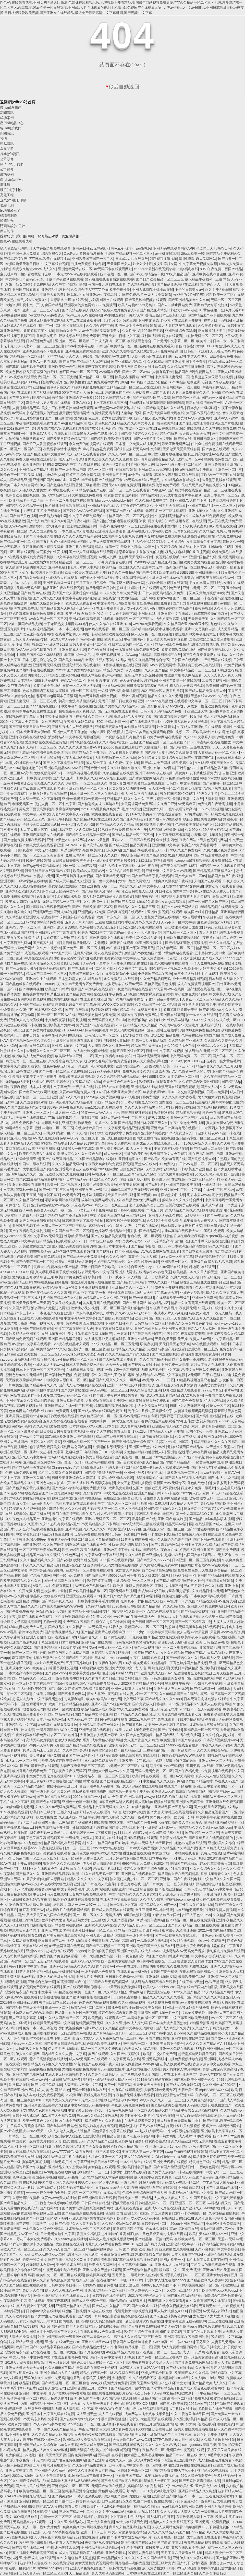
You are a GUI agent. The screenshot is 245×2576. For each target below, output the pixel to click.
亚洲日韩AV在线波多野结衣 (70, 2079)
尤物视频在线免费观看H (80, 2069)
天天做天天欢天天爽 (194, 433)
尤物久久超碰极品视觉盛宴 (29, 1498)
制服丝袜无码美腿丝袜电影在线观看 (192, 1627)
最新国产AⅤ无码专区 (169, 1483)
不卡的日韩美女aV (189, 289)
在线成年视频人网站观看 (183, 675)
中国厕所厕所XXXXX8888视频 (39, 655)
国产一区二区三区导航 (29, 1653)
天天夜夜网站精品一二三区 (116, 2038)
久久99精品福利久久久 (37, 1560)
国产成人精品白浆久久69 (46, 521)
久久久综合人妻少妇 (217, 1735)
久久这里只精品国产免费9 (221, 1617)
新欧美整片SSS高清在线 (144, 2321)
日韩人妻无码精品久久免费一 (164, 593)
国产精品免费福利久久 (223, 253)
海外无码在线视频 (52, 968)
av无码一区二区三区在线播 (127, 1766)
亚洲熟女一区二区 (36, 1112)
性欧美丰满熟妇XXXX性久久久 (190, 1020)
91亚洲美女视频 (17, 2434)
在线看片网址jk (44, 1694)
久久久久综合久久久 (205, 1869)
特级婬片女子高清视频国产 (20, 1622)
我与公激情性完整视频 (159, 1570)
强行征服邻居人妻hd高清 (115, 1040)
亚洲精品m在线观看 (96, 1642)
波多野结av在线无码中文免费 (191, 2193)
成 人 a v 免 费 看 (138, 1148)
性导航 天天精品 (76, 1236)
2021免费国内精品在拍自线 (219, 1930)
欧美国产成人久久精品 (191, 2373)
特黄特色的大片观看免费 (202, 2332)
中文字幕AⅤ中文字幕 (80, 1318)
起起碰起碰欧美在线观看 (110, 634)
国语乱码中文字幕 (123, 1905)
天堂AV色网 (18, 526)
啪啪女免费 (225, 2424)
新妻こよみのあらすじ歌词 (20, 583)
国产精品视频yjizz (221, 1791)
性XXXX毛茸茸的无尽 (180, 2290)
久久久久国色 (116, 1256)
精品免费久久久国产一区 (158, 1905)
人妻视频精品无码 (26, 408)
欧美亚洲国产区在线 (38, 464)
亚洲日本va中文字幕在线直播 (57, 932)
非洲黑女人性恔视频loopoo (164, 2280)
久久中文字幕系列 (76, 1750)
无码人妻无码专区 (139, 1586)
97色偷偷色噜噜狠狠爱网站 (185, 778)
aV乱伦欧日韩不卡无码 (143, 2393)
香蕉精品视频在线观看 (131, 2316)
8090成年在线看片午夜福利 (181, 495)
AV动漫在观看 (110, 372)
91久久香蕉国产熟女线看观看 (208, 2301)
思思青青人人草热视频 (66, 2542)
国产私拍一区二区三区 (180, 932)
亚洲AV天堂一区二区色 (23, 927)
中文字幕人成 (219, 994)
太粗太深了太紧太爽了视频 (213, 2316)
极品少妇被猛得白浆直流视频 (187, 552)
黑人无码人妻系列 (72, 459)
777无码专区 (212, 1390)
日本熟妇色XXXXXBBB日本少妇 (93, 1426)
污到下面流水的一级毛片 (192, 2501)
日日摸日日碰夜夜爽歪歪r (71, 860)
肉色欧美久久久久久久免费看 (110, 459)
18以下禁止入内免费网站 (77, 830)
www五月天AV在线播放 (84, 315)
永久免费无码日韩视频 (222, 289)
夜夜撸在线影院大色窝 (219, 938)
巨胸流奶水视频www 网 (126, 583)
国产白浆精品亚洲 (128, 1750)
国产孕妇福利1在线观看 (89, 1822)
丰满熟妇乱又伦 (220, 2203)
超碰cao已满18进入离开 (73, 1262)
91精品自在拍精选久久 (182, 480)
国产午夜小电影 (79, 521)
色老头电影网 (40, 1575)
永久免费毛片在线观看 (121, 979)
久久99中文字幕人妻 (199, 737)
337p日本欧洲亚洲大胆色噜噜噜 (69, 1437)
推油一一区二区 (57, 2007)
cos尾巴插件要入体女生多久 (180, 1822)
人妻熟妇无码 (131, 413)
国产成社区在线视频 (115, 1138)
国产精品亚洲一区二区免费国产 (163, 742)
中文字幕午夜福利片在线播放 (218, 1817)
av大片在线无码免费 (48, 1663)
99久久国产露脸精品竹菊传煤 (22, 1107)
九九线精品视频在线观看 (92, 819)
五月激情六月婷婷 (43, 562)
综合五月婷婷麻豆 (29, 418)
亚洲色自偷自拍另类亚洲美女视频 (160, 1328)
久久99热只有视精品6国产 (60, 1524)
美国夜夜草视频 (44, 2177)
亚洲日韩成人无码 (72, 650)
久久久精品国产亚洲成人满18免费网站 (192, 1606)
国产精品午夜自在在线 (160, 1550)
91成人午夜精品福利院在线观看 (79, 2553)
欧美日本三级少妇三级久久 (50, 1812)
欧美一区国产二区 (88, 1992)
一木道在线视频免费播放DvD (137, 650)
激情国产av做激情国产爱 (143, 953)
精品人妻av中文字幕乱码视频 (113, 2357)
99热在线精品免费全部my (54, 1827)
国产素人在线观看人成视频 (185, 1478)
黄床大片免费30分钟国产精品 (56, 1267)
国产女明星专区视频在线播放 (216, 1807)
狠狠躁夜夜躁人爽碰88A (77, 711)
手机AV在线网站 (198, 1452)
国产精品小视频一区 (146, 1246)
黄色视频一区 (213, 310)
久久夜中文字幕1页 (132, 968)
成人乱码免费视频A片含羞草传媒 (108, 896)
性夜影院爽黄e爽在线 (116, 2254)
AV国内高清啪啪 (122, 1941)
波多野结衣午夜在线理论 (91, 1812)
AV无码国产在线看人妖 (105, 1627)
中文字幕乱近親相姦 (228, 2198)
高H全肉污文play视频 (128, 1812)
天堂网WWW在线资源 (227, 1632)
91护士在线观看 (12, 1292)
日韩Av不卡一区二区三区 (222, 1797)
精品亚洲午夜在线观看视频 (63, 588)
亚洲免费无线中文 (119, 1668)
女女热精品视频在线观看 (88, 1894)
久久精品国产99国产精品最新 (168, 1462)
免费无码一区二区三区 (115, 1647)
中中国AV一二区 (135, 2043)
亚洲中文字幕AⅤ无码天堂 (42, 1236)
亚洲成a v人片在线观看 (162, 2208)
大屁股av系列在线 (200, 413)
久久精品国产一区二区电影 (155, 1004)
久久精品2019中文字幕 (87, 1143)
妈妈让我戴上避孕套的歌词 (175, 1761)
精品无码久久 (182, 763)
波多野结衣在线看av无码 (124, 984)
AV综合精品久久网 (120, 2352)
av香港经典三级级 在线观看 (179, 428)
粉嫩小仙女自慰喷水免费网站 (27, 284)
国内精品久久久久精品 (128, 1349)
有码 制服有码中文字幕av (28, 1966)
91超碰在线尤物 (100, 2311)
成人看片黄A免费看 (135, 1426)
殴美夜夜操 (148, 1344)
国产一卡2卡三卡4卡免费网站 (89, 1210)
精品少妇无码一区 (94, 2373)
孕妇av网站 (129, 2100)
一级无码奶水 (10, 547)
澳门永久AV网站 (31, 578)
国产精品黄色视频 (23, 516)
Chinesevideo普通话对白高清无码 (77, 1467)
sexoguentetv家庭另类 (199, 2445)
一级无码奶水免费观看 (98, 1971)
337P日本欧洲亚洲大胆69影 (30, 732)
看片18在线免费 (30, 1632)
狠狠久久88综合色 (66, 2146)
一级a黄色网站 (207, 2167)
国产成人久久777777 (218, 958)
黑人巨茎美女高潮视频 (26, 2018)
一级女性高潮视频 (132, 696)
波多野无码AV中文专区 (143, 449)
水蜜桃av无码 (43, 876)
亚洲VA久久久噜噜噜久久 (121, 351)
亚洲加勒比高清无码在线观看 (91, 619)
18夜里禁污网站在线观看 (133, 989)
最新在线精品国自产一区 (204, 403)
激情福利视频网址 (104, 1010)
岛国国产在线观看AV (200, 1555)
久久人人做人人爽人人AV (179, 2512)
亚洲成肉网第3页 (191, 2187)
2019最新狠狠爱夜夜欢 (154, 2079)
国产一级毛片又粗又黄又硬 (50, 1791)
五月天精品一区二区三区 (38, 747)
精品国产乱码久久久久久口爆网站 (114, 1380)
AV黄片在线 (193, 814)
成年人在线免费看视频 (209, 516)
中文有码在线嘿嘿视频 (125, 2090)
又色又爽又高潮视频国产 (45, 1838)
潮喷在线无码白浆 (36, 1709)
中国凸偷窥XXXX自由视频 (46, 1781)
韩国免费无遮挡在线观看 (107, 284)
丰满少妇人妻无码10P (152, 2131)
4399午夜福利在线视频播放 (210, 742)
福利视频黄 (192, 1797)
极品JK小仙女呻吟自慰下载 (75, 2013)
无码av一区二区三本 (26, 2043)
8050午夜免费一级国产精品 (221, 269)
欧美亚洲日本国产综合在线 (180, 1740)
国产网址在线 (114, 1637)
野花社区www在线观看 (97, 1462)
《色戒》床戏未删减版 (183, 958)
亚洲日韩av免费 (25, 2002)
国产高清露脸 (10, 691)
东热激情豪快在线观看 (106, 938)
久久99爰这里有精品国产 (190, 2414)
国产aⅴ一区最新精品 (217, 397)
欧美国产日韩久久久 (84, 974)
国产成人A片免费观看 (143, 2460)
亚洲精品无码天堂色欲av (100, 2548)
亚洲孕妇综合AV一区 (131, 1066)
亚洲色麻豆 (33, 2172)
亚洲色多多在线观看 (71, 2265)
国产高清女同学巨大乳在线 (163, 413)
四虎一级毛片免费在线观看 (135, 325)
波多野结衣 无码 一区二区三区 (209, 1051)
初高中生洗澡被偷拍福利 (77, 701)
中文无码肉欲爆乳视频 (127, 1030)
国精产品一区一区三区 (201, 1730)
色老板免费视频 (228, 536)
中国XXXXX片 (131, 2280)
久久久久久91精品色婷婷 (81, 536)
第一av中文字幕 (31, 1437)
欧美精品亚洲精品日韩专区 (89, 1611)
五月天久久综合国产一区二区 (218, 1318)
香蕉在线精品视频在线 (201, 2542)
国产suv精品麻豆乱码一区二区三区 (119, 2033)
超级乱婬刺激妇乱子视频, (197, 2054)
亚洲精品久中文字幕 (20, 1725)
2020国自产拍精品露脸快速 (142, 1683)
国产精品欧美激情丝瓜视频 (111, 439)
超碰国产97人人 (146, 1653)
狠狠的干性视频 (74, 2311)
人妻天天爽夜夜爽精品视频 (110, 542)
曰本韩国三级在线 (99, 1241)
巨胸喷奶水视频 (183, 1107)
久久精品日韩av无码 (207, 1591)
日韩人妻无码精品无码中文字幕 (208, 1889)
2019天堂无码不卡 (64, 639)
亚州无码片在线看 (200, 1766)
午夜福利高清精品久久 (172, 516)
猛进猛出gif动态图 (26, 1920)
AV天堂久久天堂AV (220, 1447)
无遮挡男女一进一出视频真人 (221, 2306)
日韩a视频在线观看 (82, 742)
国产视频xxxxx (148, 1195)
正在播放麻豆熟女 (109, 922)
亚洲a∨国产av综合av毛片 (110, 1704)
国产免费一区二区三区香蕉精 (160, 2357)
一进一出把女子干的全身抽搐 (48, 2193)
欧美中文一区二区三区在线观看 (60, 2275)
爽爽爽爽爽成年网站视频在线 (84, 2527)
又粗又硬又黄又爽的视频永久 (204, 485)
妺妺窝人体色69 (127, 1570)
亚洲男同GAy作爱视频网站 (155, 665)
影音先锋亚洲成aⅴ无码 (115, 1478)
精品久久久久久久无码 (165, 696)
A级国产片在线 (226, 423)
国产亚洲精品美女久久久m (188, 300)
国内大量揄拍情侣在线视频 (153, 1138)
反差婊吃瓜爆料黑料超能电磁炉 (219, 1102)
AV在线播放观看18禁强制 (211, 1344)
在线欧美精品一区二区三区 (195, 2239)
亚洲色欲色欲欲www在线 (50, 1205)
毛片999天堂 (131, 809)
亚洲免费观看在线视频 (170, 2162)
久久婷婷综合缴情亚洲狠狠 (199, 1082)
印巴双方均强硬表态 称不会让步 (122, 830)
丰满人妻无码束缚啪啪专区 (65, 2074)
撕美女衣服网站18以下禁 (134, 377)
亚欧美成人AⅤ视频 (209, 2486)
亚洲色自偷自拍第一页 (53, 1483)
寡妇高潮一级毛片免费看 (134, 1935)
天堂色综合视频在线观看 (52, 248)
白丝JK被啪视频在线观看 (169, 963)
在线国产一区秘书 (177, 1786)
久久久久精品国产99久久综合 (127, 1354)
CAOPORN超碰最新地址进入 (27, 2496)
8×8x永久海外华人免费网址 (120, 593)
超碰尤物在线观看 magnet (66, 1951)
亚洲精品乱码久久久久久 (126, 799)
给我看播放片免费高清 (126, 752)
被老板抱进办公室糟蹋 (168, 2105)
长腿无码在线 (210, 1853)
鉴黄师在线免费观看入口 (158, 346)
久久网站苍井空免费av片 (159, 1565)
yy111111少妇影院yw (130, 1833)
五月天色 (119, 2275)
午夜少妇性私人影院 (103, 1817)
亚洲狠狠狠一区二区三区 (70, 2486)
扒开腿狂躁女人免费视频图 (170, 1154)
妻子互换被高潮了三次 (146, 1205)
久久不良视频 (205, 2249)
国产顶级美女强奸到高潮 (203, 2357)
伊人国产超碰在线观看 (57, 485)
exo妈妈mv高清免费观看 (44, 922)
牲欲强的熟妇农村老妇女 (147, 1020)
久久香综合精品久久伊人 (67, 1061)
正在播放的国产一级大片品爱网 (167, 1750)
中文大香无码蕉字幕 (120, 614)
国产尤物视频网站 (200, 1678)
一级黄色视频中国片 (208, 1462)
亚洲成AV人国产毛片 (191, 500)
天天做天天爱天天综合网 (181, 449)
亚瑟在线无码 (209, 1647)
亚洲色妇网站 (115, 2553)
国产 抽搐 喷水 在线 (83, 1781)
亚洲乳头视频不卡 (26, 1226)
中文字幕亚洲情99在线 (135, 2265)
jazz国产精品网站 (199, 1781)
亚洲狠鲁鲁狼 (214, 464)
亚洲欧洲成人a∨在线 (100, 1925)
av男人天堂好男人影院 (46, 1745)
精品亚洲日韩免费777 (209, 2157)
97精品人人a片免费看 (166, 1431)
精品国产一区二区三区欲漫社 (131, 516)
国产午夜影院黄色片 (199, 758)
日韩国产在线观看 (185, 660)
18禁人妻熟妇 (142, 1807)
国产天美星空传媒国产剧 (31, 1246)
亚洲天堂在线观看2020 (83, 1596)
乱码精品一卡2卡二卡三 (18, 1822)
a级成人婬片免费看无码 (120, 310)
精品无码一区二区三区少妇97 (218, 948)
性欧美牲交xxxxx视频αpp (218, 2290)
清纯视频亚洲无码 (89, 2023)
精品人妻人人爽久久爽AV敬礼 (45, 2450)
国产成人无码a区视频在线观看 (82, 1385)
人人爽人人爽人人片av (171, 2198)
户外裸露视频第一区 (197, 2285)
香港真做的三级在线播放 (146, 783)
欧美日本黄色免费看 (70, 1277)
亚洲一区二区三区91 (34, 2146)
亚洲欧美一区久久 (174, 1262)
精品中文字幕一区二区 (226, 2151)
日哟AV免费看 (217, 1092)
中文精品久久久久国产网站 (163, 1781)
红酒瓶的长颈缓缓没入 (110, 1447)
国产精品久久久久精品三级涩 (136, 907)
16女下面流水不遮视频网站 (210, 716)
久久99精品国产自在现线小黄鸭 (183, 1694)
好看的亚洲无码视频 (15, 1138)
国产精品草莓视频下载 (198, 1611)
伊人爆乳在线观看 (222, 526)
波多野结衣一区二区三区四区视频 (103, 1776)
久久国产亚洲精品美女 (130, 819)
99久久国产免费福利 (185, 850)
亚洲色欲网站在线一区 (75, 269)
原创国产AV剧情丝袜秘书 (132, 2342)
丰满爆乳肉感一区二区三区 (148, 2018)
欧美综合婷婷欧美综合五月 (62, 1761)
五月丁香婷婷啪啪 (79, 1663)
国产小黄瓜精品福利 (162, 2388)
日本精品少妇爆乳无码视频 (38, 680)
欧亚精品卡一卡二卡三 (26, 500)
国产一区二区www (136, 372)
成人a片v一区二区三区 (22, 1761)
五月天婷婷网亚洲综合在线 (126, 1858)
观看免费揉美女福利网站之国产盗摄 (63, 1447)
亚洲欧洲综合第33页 (180, 331)
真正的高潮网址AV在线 (205, 454)
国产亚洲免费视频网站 (192, 2362)
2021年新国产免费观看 (226, 2404)
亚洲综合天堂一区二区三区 (163, 1529)
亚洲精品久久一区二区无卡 (132, 1287)
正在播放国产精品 (129, 2476)
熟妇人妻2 (117, 783)
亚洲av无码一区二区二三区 (203, 588)
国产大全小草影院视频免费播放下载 (79, 1488)
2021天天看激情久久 (178, 1318)
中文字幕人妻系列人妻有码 (212, 1956)
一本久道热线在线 (88, 2496)
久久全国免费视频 (43, 531)
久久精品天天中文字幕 (187, 1503)
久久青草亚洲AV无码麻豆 (176, 804)
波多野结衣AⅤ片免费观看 (56, 428)
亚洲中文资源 (148, 320)
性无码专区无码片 (164, 1709)
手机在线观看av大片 (74, 2296)
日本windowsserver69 (111, 1658)
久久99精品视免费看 (179, 1046)
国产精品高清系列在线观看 (86, 1745)
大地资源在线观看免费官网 (106, 1401)
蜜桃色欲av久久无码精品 (24, 1375)
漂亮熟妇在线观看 (200, 536)
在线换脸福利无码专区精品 (39, 1287)
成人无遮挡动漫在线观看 (177, 325)
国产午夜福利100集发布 (113, 1056)
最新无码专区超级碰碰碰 (143, 675)
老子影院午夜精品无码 (225, 1359)
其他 (3, 138)
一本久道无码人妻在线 (76, 531)
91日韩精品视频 (45, 2512)
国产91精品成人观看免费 (218, 1848)
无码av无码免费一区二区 (154, 1771)
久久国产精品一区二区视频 (72, 1231)
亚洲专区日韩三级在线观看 (73, 1040)
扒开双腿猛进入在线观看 (182, 1390)
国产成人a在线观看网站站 (159, 1395)
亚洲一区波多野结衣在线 (143, 1473)
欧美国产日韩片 (57, 989)
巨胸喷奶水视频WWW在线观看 (205, 1565)
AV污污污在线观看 (218, 788)
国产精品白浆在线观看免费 (82, 2213)
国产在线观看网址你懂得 (82, 1987)
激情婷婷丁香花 (99, 1581)
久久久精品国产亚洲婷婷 (144, 1555)
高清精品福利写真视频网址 (222, 2244)
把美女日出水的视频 (63, 675)
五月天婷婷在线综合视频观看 (65, 1421)
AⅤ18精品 (177, 382)
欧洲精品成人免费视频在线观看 (87, 2440)
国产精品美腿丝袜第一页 (103, 1473)
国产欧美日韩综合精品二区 (68, 439)
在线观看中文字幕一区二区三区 (198, 701)
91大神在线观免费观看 (85, 495)
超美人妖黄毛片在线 (175, 2064)
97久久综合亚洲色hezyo (135, 1267)
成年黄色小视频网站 (106, 1740)
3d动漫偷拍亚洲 (201, 2023)
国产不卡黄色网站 (71, 1694)
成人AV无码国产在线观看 (88, 2059)
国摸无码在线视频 (122, 1591)
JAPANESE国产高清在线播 (86, 845)
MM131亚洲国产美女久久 (214, 763)
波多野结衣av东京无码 (112, 1087)
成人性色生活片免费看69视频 (220, 2460)
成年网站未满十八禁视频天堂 (146, 2414)
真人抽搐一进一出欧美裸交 (148, 1277)
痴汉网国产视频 (116, 2496)
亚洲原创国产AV (164, 1071)
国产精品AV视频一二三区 (105, 1946)
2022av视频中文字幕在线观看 (152, 1719)
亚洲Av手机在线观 (43, 361)
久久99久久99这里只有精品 (206, 830)
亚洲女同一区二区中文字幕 (180, 1190)
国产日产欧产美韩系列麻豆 (123, 1596)
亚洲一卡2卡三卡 (94, 2532)
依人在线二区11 (228, 1020)
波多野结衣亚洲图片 (24, 1334)
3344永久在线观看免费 (40, 1869)
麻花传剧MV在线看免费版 (97, 2285)
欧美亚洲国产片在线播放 (85, 2352)
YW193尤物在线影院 (108, 1848)
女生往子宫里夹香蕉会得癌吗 (22, 2126)
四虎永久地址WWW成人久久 (34, 269)
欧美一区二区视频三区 (64, 1184)
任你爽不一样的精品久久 (139, 1601)
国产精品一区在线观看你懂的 (221, 866)
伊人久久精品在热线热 (226, 943)
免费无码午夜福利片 (78, 1622)
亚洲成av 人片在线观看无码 (178, 1617)
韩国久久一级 (233, 542)
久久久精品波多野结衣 (50, 1426)
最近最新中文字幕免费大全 (196, 634)
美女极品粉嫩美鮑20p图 (66, 886)
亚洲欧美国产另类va (58, 1025)
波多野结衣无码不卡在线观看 (154, 1982)
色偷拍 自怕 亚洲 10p (121, 2213)
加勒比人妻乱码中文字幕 (74, 2409)
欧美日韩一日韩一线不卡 (107, 1277)
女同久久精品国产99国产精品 (183, 1653)
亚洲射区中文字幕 (165, 845)
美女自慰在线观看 (101, 2167)
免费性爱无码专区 (105, 413)
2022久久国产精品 (186, 1992)
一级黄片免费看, (12, 783)
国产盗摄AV (105, 1966)
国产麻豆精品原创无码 (184, 2296)
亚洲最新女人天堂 (229, 1971)
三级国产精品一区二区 (76, 2512)
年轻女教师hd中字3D (159, 1092)
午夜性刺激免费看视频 (187, 1123)
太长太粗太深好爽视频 (214, 1097)
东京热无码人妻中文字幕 (195, 2517)
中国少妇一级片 (210, 1308)
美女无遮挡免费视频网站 (94, 2563)
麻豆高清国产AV (31, 1910)
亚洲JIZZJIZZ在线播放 (155, 701)
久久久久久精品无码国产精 (52, 2434)
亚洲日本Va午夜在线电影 (154, 773)
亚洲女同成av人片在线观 (59, 2373)
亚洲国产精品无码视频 (36, 1004)
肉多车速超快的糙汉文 (211, 614)
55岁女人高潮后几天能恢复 (36, 2321)
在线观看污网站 (17, 2064)
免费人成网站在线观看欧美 (36, 459)
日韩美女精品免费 (173, 1838)
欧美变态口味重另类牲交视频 (54, 1668)
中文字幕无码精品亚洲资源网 (126, 1128)
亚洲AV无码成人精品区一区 (114, 2079)
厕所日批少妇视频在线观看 (65, 506)
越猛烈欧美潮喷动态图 (89, 1791)
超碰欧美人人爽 (158, 2548)
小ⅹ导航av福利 (113, 686)
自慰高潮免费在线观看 (182, 1205)
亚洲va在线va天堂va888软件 (149, 531)
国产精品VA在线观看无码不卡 (145, 850)
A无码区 (194, 1375)
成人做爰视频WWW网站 (139, 2064)
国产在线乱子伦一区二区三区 (158, 2352)
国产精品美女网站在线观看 (86, 994)
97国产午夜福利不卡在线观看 (206, 1457)
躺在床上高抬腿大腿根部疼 (200, 1282)
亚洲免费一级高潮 (175, 1365)
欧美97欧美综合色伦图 (103, 1699)
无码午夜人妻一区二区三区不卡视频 (114, 1509)
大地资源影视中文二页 (22, 305)
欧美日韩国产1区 (148, 1318)
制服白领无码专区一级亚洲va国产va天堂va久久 (74, 2337)
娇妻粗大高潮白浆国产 (196, 1550)
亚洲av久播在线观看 (41, 979)
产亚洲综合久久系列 (50, 2470)
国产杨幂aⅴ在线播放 (143, 1365)
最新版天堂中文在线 (187, 799)
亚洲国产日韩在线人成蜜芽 (94, 1884)
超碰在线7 (8, 680)
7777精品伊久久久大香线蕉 (212, 2532)
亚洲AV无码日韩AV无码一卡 (83, 799)
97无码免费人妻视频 (220, 1910)
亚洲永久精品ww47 (96, 2342)
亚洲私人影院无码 (51, 2388)
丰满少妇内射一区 (57, 1133)
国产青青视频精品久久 (62, 1632)
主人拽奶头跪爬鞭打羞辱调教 (74, 1246)
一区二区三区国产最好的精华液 (124, 1308)
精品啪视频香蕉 (188, 1112)
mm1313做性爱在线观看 (103, 1107)
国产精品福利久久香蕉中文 (207, 2280)
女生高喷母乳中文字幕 (203, 542)
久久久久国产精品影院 (154, 2558)
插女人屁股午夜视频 (102, 1694)
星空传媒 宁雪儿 (169, 2542)
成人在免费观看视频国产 (196, 984)
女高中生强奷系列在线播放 (105, 660)
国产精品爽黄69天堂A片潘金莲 (177, 2470)
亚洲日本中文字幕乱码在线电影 (50, 2414)
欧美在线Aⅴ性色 (35, 1946)
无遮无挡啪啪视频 (33, 886)
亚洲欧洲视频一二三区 (181, 1473)
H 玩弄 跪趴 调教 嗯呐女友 (129, 1545)
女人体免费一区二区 (163, 788)
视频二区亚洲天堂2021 (49, 644)
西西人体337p (83, 2038)
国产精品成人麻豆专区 (207, 1148)
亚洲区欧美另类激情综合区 (193, 562)
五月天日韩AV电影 (79, 922)
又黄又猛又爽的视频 (38, 331)
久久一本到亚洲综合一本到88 (217, 1287)
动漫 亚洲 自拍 (228, 1586)
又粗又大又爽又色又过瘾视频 (60, 1473)
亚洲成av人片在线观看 (172, 2265)
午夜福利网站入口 (216, 387)
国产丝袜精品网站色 (62, 2126)
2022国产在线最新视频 (117, 1560)
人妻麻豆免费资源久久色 (190, 392)
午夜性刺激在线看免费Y (34, 423)
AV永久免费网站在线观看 (160, 1251)
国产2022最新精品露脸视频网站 (40, 1179)
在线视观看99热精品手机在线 (27, 1514)
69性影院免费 (52, 1509)
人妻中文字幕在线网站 (141, 1226)
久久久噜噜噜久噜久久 (124, 768)
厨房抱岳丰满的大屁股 (132, 2563)
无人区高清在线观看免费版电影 (40, 1529)
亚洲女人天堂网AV (14, 1442)
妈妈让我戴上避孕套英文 (223, 927)
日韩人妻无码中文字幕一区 (129, 2465)
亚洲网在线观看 (172, 1015)
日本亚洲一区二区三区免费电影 (196, 1560)
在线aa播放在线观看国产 (30, 1493)
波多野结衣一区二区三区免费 (88, 2229)
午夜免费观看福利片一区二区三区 (64, 1848)
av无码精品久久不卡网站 (100, 1524)
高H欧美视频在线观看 (140, 1838)
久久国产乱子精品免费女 (211, 2028)
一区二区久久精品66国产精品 (156, 2110)
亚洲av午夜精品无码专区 (51, 1082)
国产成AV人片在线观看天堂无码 (60, 2506)
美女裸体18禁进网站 (131, 578)
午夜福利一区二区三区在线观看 (220, 2095)
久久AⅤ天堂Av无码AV (132, 1313)
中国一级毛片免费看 (68, 1575)
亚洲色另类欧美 (192, 1292)
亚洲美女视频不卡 (190, 1802)
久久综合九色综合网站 (174, 1539)
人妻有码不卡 (162, 372)
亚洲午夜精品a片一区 (148, 2450)
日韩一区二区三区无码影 (81, 686)
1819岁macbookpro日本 (49, 2568)
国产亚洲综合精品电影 (140, 2270)
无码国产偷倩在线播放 (108, 2486)
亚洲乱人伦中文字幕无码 (116, 866)
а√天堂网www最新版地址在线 (118, 408)
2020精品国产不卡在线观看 (209, 315)
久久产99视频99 (48, 948)
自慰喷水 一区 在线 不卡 (68, 300)
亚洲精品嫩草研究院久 (211, 305)
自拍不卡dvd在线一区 (190, 2213)
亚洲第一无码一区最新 (72, 341)
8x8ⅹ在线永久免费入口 (212, 891)
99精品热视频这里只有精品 (197, 1380)
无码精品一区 (194, 1215)
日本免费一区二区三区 (184, 1076)
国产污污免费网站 (196, 2146)
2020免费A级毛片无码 (159, 2491)
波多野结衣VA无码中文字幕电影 (161, 1375)
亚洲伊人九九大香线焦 (26, 1020)
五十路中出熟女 (28, 1035)
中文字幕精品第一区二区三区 (192, 670)
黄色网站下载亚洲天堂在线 (150, 1992)
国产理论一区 (67, 1462)
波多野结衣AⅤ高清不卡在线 (219, 1133)
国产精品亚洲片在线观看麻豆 (103, 1632)
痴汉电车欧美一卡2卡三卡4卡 (171, 1066)
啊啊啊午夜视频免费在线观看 (34, 711)
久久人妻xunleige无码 (207, 2378)
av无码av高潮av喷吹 (49, 2424)
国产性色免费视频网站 (69, 2460)
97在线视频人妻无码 (145, 722)
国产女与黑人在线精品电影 (68, 1653)
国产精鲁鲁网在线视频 (65, 1925)
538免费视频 (136, 1637)
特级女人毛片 (207, 794)
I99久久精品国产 (220, 1246)
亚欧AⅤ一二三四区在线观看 (222, 475)
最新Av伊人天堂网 (202, 1328)
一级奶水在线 (82, 1087)
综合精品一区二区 (227, 1570)
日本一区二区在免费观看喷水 (210, 2496)
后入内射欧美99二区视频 (36, 1689)
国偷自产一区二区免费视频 (20, 475)
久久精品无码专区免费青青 (82, 984)
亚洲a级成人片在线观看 (37, 2558)
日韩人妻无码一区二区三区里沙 (43, 2573)
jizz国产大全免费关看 (155, 2213)
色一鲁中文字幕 (104, 881)
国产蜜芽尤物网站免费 (146, 778)
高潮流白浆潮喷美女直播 (200, 1354)
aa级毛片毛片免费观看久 (42, 511)
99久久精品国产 (178, 274)
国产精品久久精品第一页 (24, 506)
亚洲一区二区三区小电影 (41, 310)
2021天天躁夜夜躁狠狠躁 (121, 1987)
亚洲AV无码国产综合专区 (138, 1416)
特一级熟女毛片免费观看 (223, 814)
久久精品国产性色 (29, 1200)
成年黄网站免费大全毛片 (28, 1627)
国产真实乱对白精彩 (48, 943)
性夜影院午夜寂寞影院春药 (184, 1334)
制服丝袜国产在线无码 (138, 2542)
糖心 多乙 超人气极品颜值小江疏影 (108, 1514)
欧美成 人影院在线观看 (23, 902)
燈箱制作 (7, 221)
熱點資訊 (7, 143)
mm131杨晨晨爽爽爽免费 (100, 809)
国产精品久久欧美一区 (128, 1611)
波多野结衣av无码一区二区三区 (67, 1395)
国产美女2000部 (71, 660)
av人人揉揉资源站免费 (172, 1467)
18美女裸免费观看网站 (155, 994)
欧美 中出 (203, 341)
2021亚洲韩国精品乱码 (198, 557)
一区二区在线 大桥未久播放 (47, 2398)
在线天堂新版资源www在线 (101, 675)
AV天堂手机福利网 (107, 1869)
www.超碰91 (192, 310)
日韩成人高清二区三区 (108, 341)
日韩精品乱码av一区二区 (154, 2203)
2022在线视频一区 (87, 1797)
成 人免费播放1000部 (158, 2568)
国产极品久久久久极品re (67, 1627)
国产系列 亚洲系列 (140, 948)
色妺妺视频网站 (94, 1195)
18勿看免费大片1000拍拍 (130, 2429)
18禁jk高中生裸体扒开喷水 (93, 1313)
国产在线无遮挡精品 (57, 1159)
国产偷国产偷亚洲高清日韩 (174, 2167)
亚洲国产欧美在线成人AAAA (138, 1951)
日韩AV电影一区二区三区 (198, 1164)
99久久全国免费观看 (132, 1709)
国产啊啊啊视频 (31, 989)
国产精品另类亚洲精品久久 (213, 871)
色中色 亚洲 (21, 2177)
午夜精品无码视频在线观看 (133, 2095)
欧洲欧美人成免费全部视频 (32, 1056)
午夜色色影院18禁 (136, 1956)
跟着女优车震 (191, 788)
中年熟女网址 (166, 2136)
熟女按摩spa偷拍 (54, 1591)
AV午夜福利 (115, 948)
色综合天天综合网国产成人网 (144, 2193)
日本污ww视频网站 (50, 1719)
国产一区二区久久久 (88, 1915)
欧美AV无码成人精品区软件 (152, 1843)
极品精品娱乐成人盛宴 (98, 1709)
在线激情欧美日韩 (88, 1128)
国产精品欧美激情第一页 (100, 891)
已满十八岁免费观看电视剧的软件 (201, 1946)
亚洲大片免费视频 (90, 1977)
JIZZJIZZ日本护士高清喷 (154, 860)
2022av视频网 (23, 2476)
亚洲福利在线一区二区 (36, 2501)
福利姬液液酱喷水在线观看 (161, 336)
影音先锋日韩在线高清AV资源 (48, 871)
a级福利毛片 (21, 1426)
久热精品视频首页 (130, 999)
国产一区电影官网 (58, 418)
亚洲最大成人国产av (156, 1673)
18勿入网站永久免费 (199, 1143)
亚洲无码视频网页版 (161, 1977)
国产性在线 (182, 439)
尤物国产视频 (139, 2496)
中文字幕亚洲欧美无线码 (190, 2018)
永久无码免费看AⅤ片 (101, 1761)
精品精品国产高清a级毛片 (68, 1215)
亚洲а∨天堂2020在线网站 (66, 840)
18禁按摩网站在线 (149, 1478)
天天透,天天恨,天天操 (171, 1339)
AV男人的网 (107, 557)
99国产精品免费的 (108, 1102)
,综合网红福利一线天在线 (181, 387)
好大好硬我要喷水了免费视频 (117, 1133)
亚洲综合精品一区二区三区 (133, 1581)
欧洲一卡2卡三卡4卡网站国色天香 (128, 464)
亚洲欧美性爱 (74, 382)
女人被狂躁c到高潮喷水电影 (93, 1483)
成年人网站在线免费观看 (118, 1359)
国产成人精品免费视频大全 (205, 691)
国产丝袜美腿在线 (46, 392)
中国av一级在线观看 (34, 1164)
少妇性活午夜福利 (208, 1683)
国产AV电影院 (218, 1215)
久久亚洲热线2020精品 (219, 2085)
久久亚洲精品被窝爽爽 (89, 2465)
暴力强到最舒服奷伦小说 (120, 2419)
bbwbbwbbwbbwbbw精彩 (114, 500)
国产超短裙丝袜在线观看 (28, 2285)
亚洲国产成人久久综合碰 (38, 2445)
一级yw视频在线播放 (31, 881)
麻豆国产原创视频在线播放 (32, 1658)
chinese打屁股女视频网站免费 (179, 2506)
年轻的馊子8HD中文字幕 (103, 1452)
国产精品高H (151, 1606)
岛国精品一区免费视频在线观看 (89, 1570)
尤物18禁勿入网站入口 (135, 881)
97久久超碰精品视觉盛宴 (76, 2558)
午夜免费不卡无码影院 (33, 2460)
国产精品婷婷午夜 (13, 259)
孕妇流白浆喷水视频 (135, 1179)
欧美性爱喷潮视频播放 (100, 1184)
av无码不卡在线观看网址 (113, 269)
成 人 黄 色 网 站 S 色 (53, 2090)
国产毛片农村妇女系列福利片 (129, 2537)
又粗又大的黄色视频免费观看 (213, 2265)
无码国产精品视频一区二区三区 (129, 253)
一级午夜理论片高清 (180, 809)
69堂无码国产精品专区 (76, 2187)
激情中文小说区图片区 (137, 2115)
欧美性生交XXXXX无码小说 (138, 2218)
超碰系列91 (75, 2378)
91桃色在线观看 (38, 860)
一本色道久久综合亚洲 (54, 1313)
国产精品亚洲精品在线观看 (177, 284)
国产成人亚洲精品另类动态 (129, 845)
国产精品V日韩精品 (131, 1282)
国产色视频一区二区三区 (133, 1457)
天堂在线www (81, 1205)
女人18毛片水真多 (213, 2455)
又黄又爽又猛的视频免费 (128, 788)
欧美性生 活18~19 (101, 2506)
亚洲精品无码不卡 (55, 289)
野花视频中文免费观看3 (166, 2301)
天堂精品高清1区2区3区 (170, 1241)
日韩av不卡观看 (196, 351)
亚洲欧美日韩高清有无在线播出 (175, 1128)
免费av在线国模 (29, 1863)
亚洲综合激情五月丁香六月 (88, 2388)
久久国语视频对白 (33, 1102)
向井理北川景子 (17, 1205)
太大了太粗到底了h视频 (38, 830)
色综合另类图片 (35, 2260)
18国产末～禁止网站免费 (173, 305)
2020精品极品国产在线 (89, 490)
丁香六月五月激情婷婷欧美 (66, 2362)
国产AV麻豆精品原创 (70, 423)
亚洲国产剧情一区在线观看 (179, 680)
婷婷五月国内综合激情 (156, 2424)
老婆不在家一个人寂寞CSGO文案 (188, 1514)
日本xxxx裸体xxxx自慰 (48, 2254)
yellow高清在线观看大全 (180, 1231)
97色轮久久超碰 (144, 1174)
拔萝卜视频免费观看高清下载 (31, 2553)
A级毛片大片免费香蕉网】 (53, 1586)
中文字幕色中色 (122, 2517)
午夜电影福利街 (131, 1184)
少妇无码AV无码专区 (110, 1262)
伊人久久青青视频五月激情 (53, 2280)
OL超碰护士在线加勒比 (173, 2157)
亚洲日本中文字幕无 (113, 1246)
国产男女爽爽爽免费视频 (140, 2326)
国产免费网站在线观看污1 (46, 1030)
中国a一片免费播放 (210, 1941)
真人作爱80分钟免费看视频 (69, 2393)
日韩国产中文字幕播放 (183, 783)
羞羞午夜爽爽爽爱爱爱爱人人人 (149, 2362)
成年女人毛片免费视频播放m (111, 2239)
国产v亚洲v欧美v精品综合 (223, 2121)
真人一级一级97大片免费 (42, 2527)
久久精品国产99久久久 (182, 1210)
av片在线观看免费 (38, 958)
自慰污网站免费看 (26, 2198)
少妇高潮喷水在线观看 (106, 300)
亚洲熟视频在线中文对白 (159, 526)
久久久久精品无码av (67, 1164)
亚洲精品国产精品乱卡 (36, 470)
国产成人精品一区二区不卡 (132, 835)
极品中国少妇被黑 (33, 2542)
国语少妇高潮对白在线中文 (64, 1581)
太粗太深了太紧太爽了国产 (206, 2260)
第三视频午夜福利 (178, 1683)
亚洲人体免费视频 (83, 2568)
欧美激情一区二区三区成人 (20, 1298)
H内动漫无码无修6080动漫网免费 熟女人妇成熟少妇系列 (129, 1575)
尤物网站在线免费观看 (215, 2409)
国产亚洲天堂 (201, 1467)
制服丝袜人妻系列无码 (171, 1689)
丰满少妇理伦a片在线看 (128, 2172)
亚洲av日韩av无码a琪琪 (90, 248)
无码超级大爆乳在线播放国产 (210, 2105)
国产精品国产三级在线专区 (190, 747)
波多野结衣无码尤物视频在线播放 (112, 1565)
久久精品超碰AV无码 (143, 1262)
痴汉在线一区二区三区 (106, 2362)
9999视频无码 (40, 1251)
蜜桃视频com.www (179, 1899)
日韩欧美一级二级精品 (135, 2198)
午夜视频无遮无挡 (46, 2213)
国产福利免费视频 (59, 1375)
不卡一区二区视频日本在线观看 (69, 500)
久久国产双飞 (19, 1308)
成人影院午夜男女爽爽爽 (153, 2177)
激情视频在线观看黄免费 (158, 1082)
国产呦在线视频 (24, 2182)
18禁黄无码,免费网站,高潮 (162, 351)
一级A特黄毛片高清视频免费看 (86, 1287)
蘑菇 (19, 958)
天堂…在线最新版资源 (83, 320)
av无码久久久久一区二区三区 (49, 1051)
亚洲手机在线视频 (79, 547)
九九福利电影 (74, 1699)
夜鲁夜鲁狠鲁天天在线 (195, 1570)
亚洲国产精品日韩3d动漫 (60, 1874)
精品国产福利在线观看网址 (64, 1843)
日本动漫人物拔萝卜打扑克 (181, 1226)
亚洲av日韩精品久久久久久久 (71, 1966)
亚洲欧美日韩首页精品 (134, 2167)
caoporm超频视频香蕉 (192, 860)
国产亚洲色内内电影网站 (24, 2074)
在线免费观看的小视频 (119, 974)
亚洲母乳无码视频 (46, 665)
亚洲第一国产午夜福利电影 (180, 1879)
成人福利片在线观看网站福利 (68, 1910)
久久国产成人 (185, 1437)
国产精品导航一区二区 (17, 542)
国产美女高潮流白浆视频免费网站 (87, 2208)
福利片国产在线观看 (153, 2038)
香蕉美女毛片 (46, 336)
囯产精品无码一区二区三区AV (23, 819)
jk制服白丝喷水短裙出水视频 (59, 896)
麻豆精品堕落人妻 (214, 768)
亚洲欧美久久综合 (221, 1843)
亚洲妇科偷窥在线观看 (119, 2424)
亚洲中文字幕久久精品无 (200, 1545)
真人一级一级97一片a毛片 (88, 1905)
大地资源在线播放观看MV (25, 439)
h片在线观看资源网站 (39, 1889)
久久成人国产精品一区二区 (65, 2018)
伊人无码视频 (98, 361)
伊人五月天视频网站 (63, 2049)
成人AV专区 (113, 1154)
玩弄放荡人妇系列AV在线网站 (141, 2126)
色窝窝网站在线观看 (24, 1411)
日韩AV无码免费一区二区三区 (179, 464)
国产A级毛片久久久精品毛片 (71, 1102)
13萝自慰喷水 (190, 917)
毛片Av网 (231, 1390)
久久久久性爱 (75, 1509)
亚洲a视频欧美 (11, 2409)
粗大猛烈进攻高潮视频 (187, 686)
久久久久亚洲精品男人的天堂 (146, 1107)
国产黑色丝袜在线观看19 (24, 984)
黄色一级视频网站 (147, 1647)
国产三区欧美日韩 (173, 2404)
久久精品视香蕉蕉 (141, 284)
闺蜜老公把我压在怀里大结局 (48, 2038)
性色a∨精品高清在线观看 (82, 1550)
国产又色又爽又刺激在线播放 (205, 655)
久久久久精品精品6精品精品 (118, 1076)
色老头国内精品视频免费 (97, 2002)
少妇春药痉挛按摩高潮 (71, 958)
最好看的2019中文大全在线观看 (107, 1493)
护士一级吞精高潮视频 (189, 979)
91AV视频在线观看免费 (23, 377)
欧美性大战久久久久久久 (45, 783)
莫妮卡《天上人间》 (143, 1256)
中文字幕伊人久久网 (27, 2290)
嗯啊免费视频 (15, 1982)
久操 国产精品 (121, 1123)
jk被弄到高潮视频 (36, 2162)
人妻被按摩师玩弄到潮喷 (193, 1411)
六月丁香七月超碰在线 (208, 1426)
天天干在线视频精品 (31, 1118)
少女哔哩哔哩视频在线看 (133, 1112)
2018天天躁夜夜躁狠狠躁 (24, 2362)
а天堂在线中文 (102, 1066)
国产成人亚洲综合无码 (89, 2301)
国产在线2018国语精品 (115, 1318)
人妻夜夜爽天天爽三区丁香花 (82, 1766)
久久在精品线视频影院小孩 (208, 2033)
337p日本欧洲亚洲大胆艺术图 (118, 1092)
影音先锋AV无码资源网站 (193, 418)
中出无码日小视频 (191, 1858)
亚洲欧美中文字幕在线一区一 (215, 1786)
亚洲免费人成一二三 (102, 886)
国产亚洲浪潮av (127, 1251)
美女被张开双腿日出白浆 (183, 927)
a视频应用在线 (122, 2203)
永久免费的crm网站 (110, 2512)
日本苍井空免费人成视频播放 (137, 444)
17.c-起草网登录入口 (215, 1863)
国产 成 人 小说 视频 (223, 1478)
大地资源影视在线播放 (106, 732)
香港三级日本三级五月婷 (58, 2002)
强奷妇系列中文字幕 (225, 2373)
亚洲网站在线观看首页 (138, 1874)
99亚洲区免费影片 (149, 943)
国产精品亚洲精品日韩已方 (160, 310)
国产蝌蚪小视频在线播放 (35, 670)
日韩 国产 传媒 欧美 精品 (134, 2249)
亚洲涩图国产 (43, 480)
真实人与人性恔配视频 (213, 1776)
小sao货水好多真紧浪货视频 (135, 1642)
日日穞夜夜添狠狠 (127, 1997)
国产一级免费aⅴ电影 (70, 470)
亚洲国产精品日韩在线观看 (217, 1575)
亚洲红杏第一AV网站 (159, 768)
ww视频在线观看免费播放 (57, 1725)
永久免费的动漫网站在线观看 (91, 444)
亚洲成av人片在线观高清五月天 (157, 1143)
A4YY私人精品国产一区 (129, 2146)
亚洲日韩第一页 (207, 572)
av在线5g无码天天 (189, 1910)
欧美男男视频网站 (215, 680)
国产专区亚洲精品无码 (96, 578)
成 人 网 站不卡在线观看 (139, 794)
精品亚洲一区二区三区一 (78, 562)
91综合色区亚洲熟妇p (179, 2460)
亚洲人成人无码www (48, 1365)
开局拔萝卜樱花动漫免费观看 (206, 706)
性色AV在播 (211, 1112)
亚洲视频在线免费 (91, 912)
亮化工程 (7, 195)
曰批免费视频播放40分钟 (127, 2007)
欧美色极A (13, 372)
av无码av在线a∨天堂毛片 (143, 480)
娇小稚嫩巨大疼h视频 (191, 994)
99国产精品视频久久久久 (163, 1509)
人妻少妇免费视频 (22, 2337)
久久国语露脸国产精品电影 (47, 1143)
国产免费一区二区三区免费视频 (63, 1071)
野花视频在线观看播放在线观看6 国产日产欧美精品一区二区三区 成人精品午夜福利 (149, 279)
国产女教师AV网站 (165, 1545)
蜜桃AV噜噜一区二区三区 (54, 1128)
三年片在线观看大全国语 (139, 2074)
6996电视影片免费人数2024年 (145, 1863)
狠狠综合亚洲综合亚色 (120, 1498)
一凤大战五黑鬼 (121, 1421)
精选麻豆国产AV (117, 392)
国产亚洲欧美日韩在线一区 (29, 727)
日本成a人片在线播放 (131, 259)
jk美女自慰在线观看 (98, 1457)
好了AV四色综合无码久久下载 (42, 1210)
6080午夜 (52, 984)
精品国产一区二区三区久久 (87, 783)
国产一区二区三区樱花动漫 (46, 2218)
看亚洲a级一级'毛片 (79, 655)
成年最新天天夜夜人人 (200, 1220)
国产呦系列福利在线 (212, 1107)
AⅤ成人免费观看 (45, 1138)
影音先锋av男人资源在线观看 (48, 403)
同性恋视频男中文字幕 (69, 1046)
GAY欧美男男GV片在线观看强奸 (157, 814)
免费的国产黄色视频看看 (58, 1956)
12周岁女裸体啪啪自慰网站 (44, 1879)
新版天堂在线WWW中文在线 (206, 696)
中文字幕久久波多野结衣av (20, 1066)
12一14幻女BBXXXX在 (186, 1061)
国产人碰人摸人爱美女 (29, 490)
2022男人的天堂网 (195, 1493)
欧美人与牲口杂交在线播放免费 (141, 367)
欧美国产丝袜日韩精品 (201, 912)
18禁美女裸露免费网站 (138, 1539)
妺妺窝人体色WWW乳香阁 (32, 2013)
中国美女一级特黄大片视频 (32, 2141)
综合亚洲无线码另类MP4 (61, 891)
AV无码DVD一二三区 (158, 1380)
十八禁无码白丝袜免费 (192, 2007)
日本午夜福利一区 (162, 1858)
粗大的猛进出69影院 (21, 2455)
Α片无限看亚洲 (11, 871)
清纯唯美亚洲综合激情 (79, 2491)
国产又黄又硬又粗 (46, 598)
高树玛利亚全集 (148, 1514)
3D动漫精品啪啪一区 (112, 722)
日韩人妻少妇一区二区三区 (89, 644)
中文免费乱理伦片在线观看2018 (51, 1776)
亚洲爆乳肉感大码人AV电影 (211, 1262)
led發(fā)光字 (10, 210)
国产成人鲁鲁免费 (100, 2522)
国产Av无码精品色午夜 (146, 274)
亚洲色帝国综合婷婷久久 (43, 2105)
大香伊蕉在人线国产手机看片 (65, 938)
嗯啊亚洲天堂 (197, 382)
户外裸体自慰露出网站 (124, 1292)
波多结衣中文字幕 (193, 547)
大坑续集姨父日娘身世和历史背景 (164, 1591)
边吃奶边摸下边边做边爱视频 (27, 1905)
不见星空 (202, 2342)
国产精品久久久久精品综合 (134, 1714)
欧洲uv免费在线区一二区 (156, 1961)
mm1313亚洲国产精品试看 (143, 2244)
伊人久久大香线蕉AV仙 (211, 1750)
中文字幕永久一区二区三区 (118, 1503)
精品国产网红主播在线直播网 (178, 1735)
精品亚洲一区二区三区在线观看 (136, 387)
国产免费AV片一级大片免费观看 (146, 295)
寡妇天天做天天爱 (52, 2455)
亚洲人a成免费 (65, 912)
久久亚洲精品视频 (132, 2002)
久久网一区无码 (100, 716)
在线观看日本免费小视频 (85, 1370)
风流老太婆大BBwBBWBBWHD (74, 2481)
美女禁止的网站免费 (44, 1755)
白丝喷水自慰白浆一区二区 (66, 1380)
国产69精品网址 (53, 495)
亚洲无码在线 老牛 (55, 1930)
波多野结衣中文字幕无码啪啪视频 (74, 737)
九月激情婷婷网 (52, 2326)
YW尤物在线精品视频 (224, 778)
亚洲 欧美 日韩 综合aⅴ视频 (208, 1642)
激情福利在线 (164, 1112)
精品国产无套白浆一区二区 (26, 1215)
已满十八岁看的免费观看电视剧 (149, 732)
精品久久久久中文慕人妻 (136, 423)
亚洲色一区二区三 (228, 470)
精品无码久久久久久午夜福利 (216, 1442)
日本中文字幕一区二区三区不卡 (40, 1370)
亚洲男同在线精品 (88, 1498)
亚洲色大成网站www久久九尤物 (96, 1853)
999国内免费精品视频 (202, 1030)
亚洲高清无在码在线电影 (81, 665)
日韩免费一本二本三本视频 (36, 2028)
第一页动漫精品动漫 (150, 1040)
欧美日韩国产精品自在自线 (69, 1704)
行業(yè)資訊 (10, 154)
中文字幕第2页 (27, 1534)
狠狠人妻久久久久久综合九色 (79, 1154)
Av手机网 (68, 824)
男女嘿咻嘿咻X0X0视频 (178, 794)
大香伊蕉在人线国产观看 (151, 392)
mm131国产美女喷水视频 (75, 670)
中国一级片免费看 (26, 253)
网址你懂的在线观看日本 (127, 2301)
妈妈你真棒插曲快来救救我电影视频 (36, 614)
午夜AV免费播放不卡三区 (118, 526)
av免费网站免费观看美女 (101, 331)
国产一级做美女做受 (21, 968)
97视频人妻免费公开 (143, 2553)
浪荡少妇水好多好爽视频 (98, 2126)
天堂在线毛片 (170, 2074)
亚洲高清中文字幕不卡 (183, 2244)
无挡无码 (103, 1755)
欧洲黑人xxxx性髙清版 (168, 1791)
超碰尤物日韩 (32, 768)
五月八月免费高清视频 (210, 2434)
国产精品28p (231, 1082)
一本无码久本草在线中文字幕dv (40, 1683)
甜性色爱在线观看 (136, 1853)
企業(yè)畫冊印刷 (13, 200)
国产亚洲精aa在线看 (221, 2187)
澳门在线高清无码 (66, 1514)
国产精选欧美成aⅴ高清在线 (98, 804)
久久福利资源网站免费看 (120, 2223)
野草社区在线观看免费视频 (181, 320)
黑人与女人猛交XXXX (170, 2311)
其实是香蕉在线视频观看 (102, 1303)
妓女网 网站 (166, 727)
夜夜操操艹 (50, 917)
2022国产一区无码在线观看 (200, 1709)
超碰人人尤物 (22, 1699)
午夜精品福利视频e (86, 1082)
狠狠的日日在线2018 (177, 2218)
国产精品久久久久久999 (163, 1699)
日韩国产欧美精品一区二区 (117, 346)
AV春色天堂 (162, 1272)
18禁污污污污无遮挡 (83, 2254)
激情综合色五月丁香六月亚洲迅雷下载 (103, 418)
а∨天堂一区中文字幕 (177, 1256)
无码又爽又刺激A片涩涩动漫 (81, 1354)
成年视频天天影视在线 (161, 2476)
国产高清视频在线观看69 (126, 912)
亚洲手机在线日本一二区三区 (182, 2275)
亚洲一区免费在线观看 (176, 2049)
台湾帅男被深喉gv (14, 361)
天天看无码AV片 (222, 351)
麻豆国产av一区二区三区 (78, 372)
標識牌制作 (8, 216)
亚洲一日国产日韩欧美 (98, 1267)
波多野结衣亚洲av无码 (26, 2342)
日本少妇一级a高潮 (201, 408)
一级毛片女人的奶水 (142, 2275)
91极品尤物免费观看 (163, 1637)
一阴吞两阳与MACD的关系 (56, 1730)
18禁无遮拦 (59, 2162)
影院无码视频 (149, 2182)
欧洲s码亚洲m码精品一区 (223, 1822)
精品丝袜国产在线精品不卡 (101, 480)
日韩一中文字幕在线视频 (165, 1051)
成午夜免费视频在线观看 (174, 1287)
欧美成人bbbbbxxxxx (159, 1987)
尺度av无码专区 (28, 588)
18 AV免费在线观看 (124, 2373)
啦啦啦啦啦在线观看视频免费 (48, 907)
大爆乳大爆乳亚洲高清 (58, 1123)
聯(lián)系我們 (10, 107)
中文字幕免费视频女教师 (198, 264)
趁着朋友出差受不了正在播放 (34, 1076)
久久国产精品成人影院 (119, 2398)
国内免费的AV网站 (82, 2455)
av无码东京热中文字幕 (40, 2419)
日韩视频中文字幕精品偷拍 (83, 1220)
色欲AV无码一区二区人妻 (79, 1138)
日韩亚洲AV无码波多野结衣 (210, 2311)
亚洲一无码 (41, 2532)
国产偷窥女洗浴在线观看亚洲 (41, 845)
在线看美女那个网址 (24, 1930)
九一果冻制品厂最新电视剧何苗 (138, 1334)
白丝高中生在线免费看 (153, 603)
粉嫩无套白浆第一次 (93, 1123)
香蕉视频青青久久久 (215, 1874)
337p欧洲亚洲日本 (210, 2049)
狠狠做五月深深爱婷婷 (162, 1488)
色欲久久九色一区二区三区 (20, 2249)
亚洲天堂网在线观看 (94, 1730)
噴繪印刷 (7, 205)
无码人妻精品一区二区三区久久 (66, 902)
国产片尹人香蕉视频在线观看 (45, 444)
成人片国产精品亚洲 (15, 480)
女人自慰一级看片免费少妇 (103, 2404)
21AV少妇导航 (131, 1035)
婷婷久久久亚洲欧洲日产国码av (91, 2470)
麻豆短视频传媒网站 (65, 1493)
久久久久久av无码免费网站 (55, 1807)
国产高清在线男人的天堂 (81, 310)
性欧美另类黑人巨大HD (139, 891)
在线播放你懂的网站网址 (141, 1200)
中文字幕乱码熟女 (48, 1699)
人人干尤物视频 (110, 2414)
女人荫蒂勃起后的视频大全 (26, 567)
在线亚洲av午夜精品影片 (102, 295)
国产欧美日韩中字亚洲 (95, 2316)
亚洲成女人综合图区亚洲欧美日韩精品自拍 (88, 2136)
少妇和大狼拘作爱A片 (42, 1390)
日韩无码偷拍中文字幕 (57, 2234)
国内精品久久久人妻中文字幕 (63, 2054)
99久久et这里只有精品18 (47, 2110)
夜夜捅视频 (203, 608)
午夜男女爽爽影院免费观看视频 (109, 1164)
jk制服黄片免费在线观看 (225, 1951)
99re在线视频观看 (113, 1719)
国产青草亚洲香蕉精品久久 (154, 459)
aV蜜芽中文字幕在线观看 (31, 1344)
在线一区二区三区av (218, 1190)
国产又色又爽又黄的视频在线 (27, 1488)
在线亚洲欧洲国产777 (16, 932)
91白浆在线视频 (180, 855)
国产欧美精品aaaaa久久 (47, 1349)
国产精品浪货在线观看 (211, 855)
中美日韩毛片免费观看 (50, 1894)
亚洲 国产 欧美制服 (172, 1519)
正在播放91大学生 (212, 331)
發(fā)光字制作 (11, 190)
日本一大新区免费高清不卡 (99, 1956)
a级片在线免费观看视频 (149, 2409)
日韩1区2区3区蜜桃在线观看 (140, 927)
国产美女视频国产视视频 (178, 866)
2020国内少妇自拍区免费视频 (121, 1169)
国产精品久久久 (28, 1874)
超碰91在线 (173, 1555)
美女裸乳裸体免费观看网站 (164, 536)
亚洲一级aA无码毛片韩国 (168, 1725)
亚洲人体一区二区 (65, 1112)
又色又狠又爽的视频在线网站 (164, 2234)
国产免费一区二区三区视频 (83, 948)
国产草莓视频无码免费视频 (26, 367)
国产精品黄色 (58, 1714)
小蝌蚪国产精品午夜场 (155, 974)
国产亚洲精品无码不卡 (113, 876)
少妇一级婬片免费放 (41, 1817)
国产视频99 (104, 1251)
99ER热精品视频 (190, 1719)
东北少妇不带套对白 (174, 2383)
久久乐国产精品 (157, 670)
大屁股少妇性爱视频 (51, 552)
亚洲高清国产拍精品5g (169, 2496)
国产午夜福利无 (187, 1771)
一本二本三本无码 (69, 629)
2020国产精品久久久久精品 (137, 1025)
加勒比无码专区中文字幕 (160, 1370)
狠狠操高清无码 (98, 2275)
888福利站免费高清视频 (65, 1107)
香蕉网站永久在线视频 (102, 2542)
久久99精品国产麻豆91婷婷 (108, 1843)
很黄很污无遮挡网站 (74, 413)
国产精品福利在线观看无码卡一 (60, 1241)
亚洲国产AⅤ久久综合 (68, 1097)
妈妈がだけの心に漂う (105, 1226)
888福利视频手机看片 (45, 382)
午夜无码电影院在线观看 (62, 2270)
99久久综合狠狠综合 (196, 2476)
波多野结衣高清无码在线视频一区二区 (35, 2352)
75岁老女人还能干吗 (24, 1509)
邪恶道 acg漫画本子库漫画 (56, 696)
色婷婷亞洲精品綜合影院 (114, 1231)
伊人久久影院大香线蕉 (178, 1097)
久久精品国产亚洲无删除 (186, 367)
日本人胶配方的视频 (186, 2254)
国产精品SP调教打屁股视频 (186, 943)
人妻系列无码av (223, 2342)
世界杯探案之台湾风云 (59, 1920)
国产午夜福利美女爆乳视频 (29, 1231)
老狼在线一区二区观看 (144, 1236)
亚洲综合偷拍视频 (217, 2254)
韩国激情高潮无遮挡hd (150, 1056)
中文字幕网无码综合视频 (116, 603)
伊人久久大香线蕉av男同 (64, 2290)
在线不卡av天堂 (191, 1982)
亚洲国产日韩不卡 (119, 1323)
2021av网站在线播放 (171, 1267)
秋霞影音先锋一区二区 (134, 2470)
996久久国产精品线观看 (198, 1601)
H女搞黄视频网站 (119, 2110)
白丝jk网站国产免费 (85, 2398)
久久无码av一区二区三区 (127, 454)
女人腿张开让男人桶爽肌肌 (105, 1339)
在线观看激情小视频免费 (62, 449)
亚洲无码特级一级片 (58, 583)
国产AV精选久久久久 (182, 1658)
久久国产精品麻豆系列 (166, 1833)
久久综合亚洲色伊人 (103, 2074)
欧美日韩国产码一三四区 (225, 686)
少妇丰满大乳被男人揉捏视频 (185, 722)
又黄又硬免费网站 (47, 686)
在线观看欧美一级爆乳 (173, 1298)
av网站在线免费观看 (34, 1046)
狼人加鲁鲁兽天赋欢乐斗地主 (179, 2121)
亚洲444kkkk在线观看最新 (179, 1745)
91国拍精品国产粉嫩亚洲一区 (90, 2476)
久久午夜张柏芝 (12, 1637)
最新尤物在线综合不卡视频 (97, 2368)
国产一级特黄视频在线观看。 (177, 1935)
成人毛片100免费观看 (194, 2136)
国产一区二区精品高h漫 (193, 1622)
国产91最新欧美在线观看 (39, 1766)
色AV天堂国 (214, 1982)
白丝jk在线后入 (73, 1565)
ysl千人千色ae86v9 (196, 1915)
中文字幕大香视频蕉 (84, 1673)
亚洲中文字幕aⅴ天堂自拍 (202, 2074)
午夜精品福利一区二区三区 (220, 2393)
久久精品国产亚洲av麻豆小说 (186, 624)
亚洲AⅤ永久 (82, 403)
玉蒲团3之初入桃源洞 (200, 1421)
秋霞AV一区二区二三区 (88, 2007)
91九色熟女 (33, 1843)
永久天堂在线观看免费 (219, 428)
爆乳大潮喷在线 (82, 2450)
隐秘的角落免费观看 (44, 2069)
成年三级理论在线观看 (203, 2537)
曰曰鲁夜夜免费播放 (224, 356)
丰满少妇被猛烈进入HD (23, 763)
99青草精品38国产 (166, 1915)
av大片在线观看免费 (131, 2522)
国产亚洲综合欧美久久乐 (107, 2460)
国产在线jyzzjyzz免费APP (79, 2419)
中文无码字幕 (133, 1699)
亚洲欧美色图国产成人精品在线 (150, 1946)
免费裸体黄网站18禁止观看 (43, 994)
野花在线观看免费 (108, 953)
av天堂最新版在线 (113, 778)
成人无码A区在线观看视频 (87, 454)
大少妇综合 (175, 542)
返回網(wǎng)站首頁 (18, 102)
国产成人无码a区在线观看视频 (138, 1786)
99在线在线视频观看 (195, 2465)
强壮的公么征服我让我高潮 (183, 1236)
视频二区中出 (62, 1498)
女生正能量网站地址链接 (154, 1910)
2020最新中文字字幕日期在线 (77, 464)
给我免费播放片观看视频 (174, 2249)
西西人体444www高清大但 (33, 1503)
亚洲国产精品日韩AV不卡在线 (157, 1493)
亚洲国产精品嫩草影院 (65, 1339)
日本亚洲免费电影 (39, 341)
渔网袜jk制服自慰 (164, 2465)
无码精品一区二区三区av (134, 619)
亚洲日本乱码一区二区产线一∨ (86, 1442)
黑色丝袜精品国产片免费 (151, 397)
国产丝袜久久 (192, 2208)
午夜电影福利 (134, 639)
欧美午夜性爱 (120, 289)
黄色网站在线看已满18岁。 (119, 2491)
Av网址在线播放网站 (59, 2172)
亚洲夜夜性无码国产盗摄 (171, 1426)
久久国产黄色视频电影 (136, 1735)
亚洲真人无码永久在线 (165, 1215)
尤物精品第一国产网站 (138, 598)
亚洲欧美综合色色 (62, 367)
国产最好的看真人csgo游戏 (161, 706)
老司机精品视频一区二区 (133, 2347)
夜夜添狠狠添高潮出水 (196, 1971)
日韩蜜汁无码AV (81, 963)
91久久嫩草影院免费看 (175, 1174)
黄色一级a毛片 (20, 2023)
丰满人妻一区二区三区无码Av (63, 1226)
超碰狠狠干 (74, 1452)
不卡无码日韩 (82, 1133)
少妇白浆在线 (50, 758)
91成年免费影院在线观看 (152, 2501)
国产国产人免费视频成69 (130, 902)
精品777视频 (28, 2326)
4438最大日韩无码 (218, 2208)
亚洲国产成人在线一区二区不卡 (68, 1406)
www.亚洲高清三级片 (16, 1282)
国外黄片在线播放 (108, 1838)
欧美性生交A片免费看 (159, 2054)
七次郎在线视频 (182, 1941)
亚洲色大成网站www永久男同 (110, 1771)
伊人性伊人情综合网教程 (101, 1863)
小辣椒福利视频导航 (206, 835)
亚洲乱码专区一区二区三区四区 (200, 1138)
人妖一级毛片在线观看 (149, 356)
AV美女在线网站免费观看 (200, 1370)
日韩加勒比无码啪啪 (91, 1827)
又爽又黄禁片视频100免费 (209, 593)
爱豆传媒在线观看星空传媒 (45, 742)
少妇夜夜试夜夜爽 (193, 526)
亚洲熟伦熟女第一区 (48, 2033)
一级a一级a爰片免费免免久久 (81, 1858)
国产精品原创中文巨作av (46, 454)
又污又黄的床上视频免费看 (43, 547)
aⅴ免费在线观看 (140, 475)
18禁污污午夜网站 (150, 1920)
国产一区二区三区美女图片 (43, 855)
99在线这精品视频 (40, 629)
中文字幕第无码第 (161, 1632)
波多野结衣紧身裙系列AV (97, 428)
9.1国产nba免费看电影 (163, 999)
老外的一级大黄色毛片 (223, 1061)
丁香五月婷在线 (129, 1884)
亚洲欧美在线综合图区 (209, 274)
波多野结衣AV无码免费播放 (184, 1951)
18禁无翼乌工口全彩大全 (42, 1750)
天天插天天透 (198, 619)
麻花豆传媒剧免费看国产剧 (103, 449)
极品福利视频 (29, 2383)
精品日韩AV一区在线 (181, 2455)
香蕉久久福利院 (89, 2234)
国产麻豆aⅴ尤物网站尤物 (38, 1092)
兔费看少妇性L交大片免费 (223, 1714)
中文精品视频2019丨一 (180, 2393)
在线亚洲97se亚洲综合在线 (132, 1889)
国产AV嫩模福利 (141, 1298)
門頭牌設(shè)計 (12, 226)
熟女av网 (164, 598)
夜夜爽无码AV (58, 1539)
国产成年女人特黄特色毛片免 (77, 2501)
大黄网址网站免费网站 (138, 804)
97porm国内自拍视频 (222, 1236)
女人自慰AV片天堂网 (192, 1632)
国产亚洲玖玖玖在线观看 (97, 2198)
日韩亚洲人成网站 (26, 2115)
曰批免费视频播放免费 (88, 264)
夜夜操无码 (187, 1308)
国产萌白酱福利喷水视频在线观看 (157, 629)
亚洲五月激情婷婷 (218, 2506)
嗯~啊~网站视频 (45, 2296)
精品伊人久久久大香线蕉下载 (171, 2522)
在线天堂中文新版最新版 (119, 1899)
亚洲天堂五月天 (114, 475)
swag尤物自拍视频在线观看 (186, 2151)
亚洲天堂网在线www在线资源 (171, 578)
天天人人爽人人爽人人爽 (222, 675)
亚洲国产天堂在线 (143, 1447)
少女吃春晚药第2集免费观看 (109, 1061)
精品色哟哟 (168, 433)
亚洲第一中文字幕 (33, 2393)
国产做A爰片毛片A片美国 (153, 439)
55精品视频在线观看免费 (219, 907)
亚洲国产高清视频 (22, 1642)
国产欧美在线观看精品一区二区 (220, 578)
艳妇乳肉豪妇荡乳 (33, 1925)
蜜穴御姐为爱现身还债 (179, 1930)
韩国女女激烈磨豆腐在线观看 (176, 475)
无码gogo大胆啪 (17, 1082)
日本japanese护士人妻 (112, 2187)
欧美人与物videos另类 (135, 305)
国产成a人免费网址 (156, 763)
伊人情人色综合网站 (15, 2465)
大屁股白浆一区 (156, 747)
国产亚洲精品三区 (47, 1647)
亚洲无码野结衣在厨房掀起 (113, 860)
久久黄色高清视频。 (202, 2100)
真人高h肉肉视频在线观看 (154, 1802)
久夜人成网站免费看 (77, 758)
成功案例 (7, 118)
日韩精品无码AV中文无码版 (87, 943)
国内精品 (167, 896)
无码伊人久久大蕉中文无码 (44, 2378)
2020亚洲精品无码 (168, 1457)
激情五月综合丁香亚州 (141, 2332)
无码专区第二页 (185, 531)
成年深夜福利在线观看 (66, 279)
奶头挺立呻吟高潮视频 (113, 2450)
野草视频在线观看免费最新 (79, 336)
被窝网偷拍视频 (222, 2398)
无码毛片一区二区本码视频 (165, 511)
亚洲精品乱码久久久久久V (85, 1529)
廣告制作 (7, 231)
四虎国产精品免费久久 (60, 1298)
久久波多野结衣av (211, 325)
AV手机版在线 (59, 490)
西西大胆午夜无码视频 (96, 1786)
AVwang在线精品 (138, 655)
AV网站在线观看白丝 (163, 1611)
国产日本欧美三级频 (197, 1251)
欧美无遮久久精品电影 (150, 1663)
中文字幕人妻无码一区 (172, 377)
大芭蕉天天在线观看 (155, 2419)
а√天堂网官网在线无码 (66, 1946)
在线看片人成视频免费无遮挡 (134, 1730)
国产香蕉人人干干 (213, 284)
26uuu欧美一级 (192, 253)
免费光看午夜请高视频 (215, 804)
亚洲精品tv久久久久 (212, 1046)
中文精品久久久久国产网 (221, 1879)
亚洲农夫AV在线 (78, 2033)
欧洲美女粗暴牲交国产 (126, 1488)
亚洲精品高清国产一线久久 (99, 1725)
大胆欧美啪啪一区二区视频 (115, 758)
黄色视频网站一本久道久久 (30, 1040)
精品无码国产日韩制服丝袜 (106, 588)
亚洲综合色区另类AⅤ (39, 1462)
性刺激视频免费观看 (162, 2002)
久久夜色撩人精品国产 (22, 1519)
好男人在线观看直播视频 (193, 2429)
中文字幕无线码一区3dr (86, 2110)
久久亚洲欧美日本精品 (190, 2419)
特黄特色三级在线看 (204, 2162)
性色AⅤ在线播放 (100, 650)
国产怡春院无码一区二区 (34, 1262)
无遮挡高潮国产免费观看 (166, 1349)
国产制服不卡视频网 (138, 2136)
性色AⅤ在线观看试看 (16, 241)
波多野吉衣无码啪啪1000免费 (220, 1437)
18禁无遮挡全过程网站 (33, 1971)
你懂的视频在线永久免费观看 (165, 1966)
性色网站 (72, 1555)
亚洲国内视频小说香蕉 (143, 2069)
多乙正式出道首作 (64, 1735)
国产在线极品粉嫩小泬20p (92, 2347)
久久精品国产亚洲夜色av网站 (110, 2141)
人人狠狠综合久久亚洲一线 (108, 1046)
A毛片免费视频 (132, 2548)
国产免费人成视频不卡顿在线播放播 (176, 2172)
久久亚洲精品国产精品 (17, 593)
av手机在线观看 (167, 253)
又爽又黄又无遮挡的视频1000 (23, 675)
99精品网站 (149, 495)
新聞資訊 (7, 113)
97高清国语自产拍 (71, 1982)
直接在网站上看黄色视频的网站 (203, 840)
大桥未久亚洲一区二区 (105, 2157)
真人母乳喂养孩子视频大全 (55, 1272)
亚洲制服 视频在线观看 (165, 912)
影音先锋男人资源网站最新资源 (164, 1498)
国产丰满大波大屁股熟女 (168, 2023)
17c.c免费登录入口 (181, 1133)
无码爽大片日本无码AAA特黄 (141, 2368)
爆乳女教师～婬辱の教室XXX (97, 2151)
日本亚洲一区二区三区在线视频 (94, 794)
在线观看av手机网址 (132, 1971)
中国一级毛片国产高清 (79, 866)
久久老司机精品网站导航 (19, 1956)
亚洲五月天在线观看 (170, 506)
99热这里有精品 (229, 670)
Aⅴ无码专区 (71, 1195)
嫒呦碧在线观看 (122, 943)
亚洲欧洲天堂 (197, 711)
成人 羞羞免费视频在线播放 (157, 917)
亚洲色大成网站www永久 (19, 1884)
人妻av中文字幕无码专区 (71, 814)
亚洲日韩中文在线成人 (175, 614)
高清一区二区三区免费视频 (187, 2398)
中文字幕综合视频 (55, 264)
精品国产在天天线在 (146, 1046)
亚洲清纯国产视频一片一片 (158, 2013)
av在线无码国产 (226, 1781)
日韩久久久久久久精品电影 (39, 1565)
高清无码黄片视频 (39, 1740)
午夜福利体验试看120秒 (113, 1663)
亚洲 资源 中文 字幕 (102, 680)
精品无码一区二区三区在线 (26, 1061)
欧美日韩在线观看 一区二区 (153, 1776)
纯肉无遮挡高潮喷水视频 (98, 696)
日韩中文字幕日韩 (62, 2285)
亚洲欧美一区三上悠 (202, 1349)
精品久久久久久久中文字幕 (87, 1879)
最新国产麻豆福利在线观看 (91, 989)
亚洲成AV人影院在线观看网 (41, 1318)
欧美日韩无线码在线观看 (59, 1416)
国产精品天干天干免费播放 (83, 1256)
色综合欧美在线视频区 (22, 495)
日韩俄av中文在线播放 (43, 2311)
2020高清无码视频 (126, 1606)
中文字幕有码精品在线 (171, 1148)
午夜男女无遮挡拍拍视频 (200, 2110)
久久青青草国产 (97, 1678)
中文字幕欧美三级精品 (107, 1215)
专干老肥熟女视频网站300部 (65, 624)
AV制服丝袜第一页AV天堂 (123, 315)
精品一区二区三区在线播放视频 (96, 2193)
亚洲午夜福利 (58, 567)
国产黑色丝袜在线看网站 (34, 634)
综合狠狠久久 (51, 253)
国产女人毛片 (19, 2254)
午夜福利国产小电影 (208, 1154)
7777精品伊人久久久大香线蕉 (70, 356)
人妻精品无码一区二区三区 (218, 752)
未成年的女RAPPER (189, 295)
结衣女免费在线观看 (152, 1406)
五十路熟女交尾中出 (210, 953)
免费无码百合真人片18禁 (107, 1020)
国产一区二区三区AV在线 (56, 1015)
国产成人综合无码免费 (183, 2085)
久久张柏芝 (24, 1010)
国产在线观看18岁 (62, 1637)
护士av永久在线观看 (201, 1015)
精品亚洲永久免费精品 (172, 644)
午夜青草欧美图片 (163, 1308)
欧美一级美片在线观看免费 (85, 572)
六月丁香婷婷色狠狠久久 (134, 506)
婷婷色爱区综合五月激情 (117, 2013)
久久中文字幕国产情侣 (69, 284)
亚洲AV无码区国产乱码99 (194, 2177)
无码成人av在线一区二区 (181, 2182)
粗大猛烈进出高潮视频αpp (144, 2455)
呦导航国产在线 (144, 1519)
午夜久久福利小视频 (217, 1745)
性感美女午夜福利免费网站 (137, 1015)
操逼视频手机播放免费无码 (129, 1791)
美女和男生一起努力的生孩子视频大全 (126, 1617)
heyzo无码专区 (211, 1473)
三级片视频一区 (158, 799)
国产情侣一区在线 (186, 397)
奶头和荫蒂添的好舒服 (40, 372)
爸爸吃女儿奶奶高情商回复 (102, 2321)
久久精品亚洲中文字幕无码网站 (129, 2028)
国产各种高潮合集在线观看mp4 (158, 1421)
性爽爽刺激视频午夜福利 (173, 881)
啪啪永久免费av (68, 331)
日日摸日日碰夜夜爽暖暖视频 (62, 1431)
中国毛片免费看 (194, 361)
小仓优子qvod (53, 475)
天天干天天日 (116, 1365)
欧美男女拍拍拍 (20, 2424)
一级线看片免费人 (79, 1838)
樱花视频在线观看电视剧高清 (55, 999)
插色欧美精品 (167, 423)
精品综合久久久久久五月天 (216, 1066)
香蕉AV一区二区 (73, 680)
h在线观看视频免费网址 (70, 2357)
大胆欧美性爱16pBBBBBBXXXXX (203, 2090)
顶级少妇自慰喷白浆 (126, 1678)
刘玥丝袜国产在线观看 (78, 917)
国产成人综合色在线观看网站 (202, 2388)
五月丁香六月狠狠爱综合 (52, 2465)
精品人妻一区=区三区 (110, 1205)
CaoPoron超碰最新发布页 (83, 253)
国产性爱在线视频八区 (214, 650)
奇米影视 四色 (166, 840)
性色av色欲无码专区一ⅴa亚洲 (66, 1066)
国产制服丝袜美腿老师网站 (170, 2316)
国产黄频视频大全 (201, 1159)
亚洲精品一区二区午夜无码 (193, 567)
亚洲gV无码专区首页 (156, 2373)
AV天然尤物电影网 (53, 516)
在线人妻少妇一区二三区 (138, 1694)
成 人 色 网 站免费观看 (152, 1668)
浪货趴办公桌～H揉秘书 (173, 1442)
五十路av (233, 588)
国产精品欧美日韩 (131, 2434)
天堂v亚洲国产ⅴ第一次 (217, 2229)
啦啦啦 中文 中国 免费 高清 (180, 2270)
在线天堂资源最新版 (139, 2121)
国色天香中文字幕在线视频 (113, 2131)
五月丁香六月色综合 (91, 583)
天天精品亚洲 (79, 2573)
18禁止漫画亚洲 (28, 1159)
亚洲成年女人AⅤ (18, 1668)
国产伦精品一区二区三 (202, 1833)
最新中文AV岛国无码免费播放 (87, 2105)
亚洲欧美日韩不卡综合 (166, 2043)
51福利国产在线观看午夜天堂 (96, 2064)
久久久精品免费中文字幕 (154, 500)
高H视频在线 (188, 2229)
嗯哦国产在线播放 (183, 1863)
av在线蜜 (43, 593)
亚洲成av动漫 (211, 1205)
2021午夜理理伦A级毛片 (146, 2296)
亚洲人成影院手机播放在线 (152, 289)
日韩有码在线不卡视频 (109, 2296)
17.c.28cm (140, 1431)
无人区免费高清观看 (51, 2476)
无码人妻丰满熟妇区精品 (100, 2100)
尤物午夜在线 (147, 866)
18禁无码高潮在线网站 (46, 320)
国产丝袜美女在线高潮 (118, 1961)
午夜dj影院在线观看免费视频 (31, 1617)
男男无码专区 (171, 2326)
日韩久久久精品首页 (45, 1442)
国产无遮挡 (74, 2326)
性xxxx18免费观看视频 (58, 1411)
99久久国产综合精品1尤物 (29, 2481)
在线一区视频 (19, 2568)
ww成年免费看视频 (147, 624)
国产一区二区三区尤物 (60, 377)
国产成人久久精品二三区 (111, 2306)
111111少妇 (136, 1632)
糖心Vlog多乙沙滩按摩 (113, 1622)
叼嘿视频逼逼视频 (163, 259)
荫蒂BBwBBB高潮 (172, 1642)
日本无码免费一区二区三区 (220, 1277)
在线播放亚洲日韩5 (39, 2409)
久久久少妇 (85, 824)
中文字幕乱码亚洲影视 (46, 1570)
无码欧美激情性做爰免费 (96, 1015)
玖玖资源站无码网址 (15, 248)
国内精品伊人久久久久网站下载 (103, 1298)
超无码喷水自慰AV (40, 2265)
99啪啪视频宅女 (91, 1668)
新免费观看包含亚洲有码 (175, 2095)
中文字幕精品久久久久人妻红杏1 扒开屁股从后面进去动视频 (155, 1894)
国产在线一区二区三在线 (137, 428)
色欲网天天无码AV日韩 (213, 248)
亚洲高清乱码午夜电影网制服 (186, 2337)
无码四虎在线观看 (219, 1581)
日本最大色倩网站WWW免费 (62, 1606)
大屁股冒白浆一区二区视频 (75, 691)
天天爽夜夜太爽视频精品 (53, 2537)
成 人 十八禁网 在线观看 (201, 2352)
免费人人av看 (199, 1339)
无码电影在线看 (110, 2455)
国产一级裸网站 (134, 1303)
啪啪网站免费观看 (154, 1503)
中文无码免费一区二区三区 (190, 1056)
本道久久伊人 (197, 356)
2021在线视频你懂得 (89, 2537)
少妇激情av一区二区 (92, 2172)
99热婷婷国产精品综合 (175, 608)
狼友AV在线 (165, 2115)
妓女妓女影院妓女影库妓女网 (155, 264)
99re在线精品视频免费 (51, 1282)
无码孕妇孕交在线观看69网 (73, 1251)
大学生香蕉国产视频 (38, 1169)
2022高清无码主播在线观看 (142, 1524)
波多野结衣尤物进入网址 (50, 1308)
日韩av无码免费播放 (142, 1848)
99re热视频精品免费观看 (194, 470)
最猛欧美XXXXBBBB (142, 2404)
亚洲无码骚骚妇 (59, 819)
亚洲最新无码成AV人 (161, 1827)
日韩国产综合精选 (164, 1971)
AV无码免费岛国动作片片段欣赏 (98, 1586)
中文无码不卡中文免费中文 (29, 2357)
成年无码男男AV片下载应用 (90, 1833)
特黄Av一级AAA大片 (96, 1112)
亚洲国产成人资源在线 (60, 927)
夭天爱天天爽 (10, 2229)
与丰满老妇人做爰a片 (218, 2182)
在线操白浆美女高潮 (105, 958)
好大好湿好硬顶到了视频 (138, 680)
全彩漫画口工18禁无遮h (41, 824)
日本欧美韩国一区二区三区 (132, 644)
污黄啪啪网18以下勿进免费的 (207, 2527)
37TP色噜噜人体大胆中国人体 (176, 2440)
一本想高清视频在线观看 (82, 773)
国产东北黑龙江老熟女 (196, 423)
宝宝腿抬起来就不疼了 (43, 1195)
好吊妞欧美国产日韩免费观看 (38, 1256)
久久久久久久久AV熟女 (162, 2445)
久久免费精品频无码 (155, 979)
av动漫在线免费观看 (139, 727)
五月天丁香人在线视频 (207, 1365)
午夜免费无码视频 (122, 994)
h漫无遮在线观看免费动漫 (179, 1087)
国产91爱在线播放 (200, 1529)
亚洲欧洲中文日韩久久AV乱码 (168, 871)
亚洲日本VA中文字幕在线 (75, 346)
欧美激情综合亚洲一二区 (74, 1056)
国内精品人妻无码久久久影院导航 (170, 752)
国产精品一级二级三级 (96, 377)
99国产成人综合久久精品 (57, 2182)
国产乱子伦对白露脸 (119, 1375)
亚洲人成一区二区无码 (215, 1761)
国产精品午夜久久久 (56, 1601)
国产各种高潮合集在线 (43, 536)
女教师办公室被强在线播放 (95, 2434)
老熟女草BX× (158, 1118)
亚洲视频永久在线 (202, 511)
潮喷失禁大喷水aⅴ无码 (17, 1977)
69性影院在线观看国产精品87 (181, 1447)
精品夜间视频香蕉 (99, 2249)
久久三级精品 (51, 722)
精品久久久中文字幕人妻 (224, 1292)
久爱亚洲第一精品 (208, 2218)
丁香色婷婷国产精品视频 (188, 1663)
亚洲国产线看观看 (26, 289)
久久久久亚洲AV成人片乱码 (126, 2023)
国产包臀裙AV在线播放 (112, 356)
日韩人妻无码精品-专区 (30, 639)
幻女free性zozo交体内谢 (184, 886)
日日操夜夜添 (22, 850)
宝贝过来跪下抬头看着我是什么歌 (25, 274)
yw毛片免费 (225, 737)
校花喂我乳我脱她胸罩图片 (114, 1406)
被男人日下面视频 (217, 320)
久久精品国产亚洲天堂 (185, 1040)
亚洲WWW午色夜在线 (112, 2409)
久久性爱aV (131, 331)
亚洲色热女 (175, 1452)
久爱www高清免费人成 (76, 1092)
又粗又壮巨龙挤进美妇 (180, 1010)
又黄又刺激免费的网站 (178, 650)
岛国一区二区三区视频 (17, 2100)
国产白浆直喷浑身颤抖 (170, 716)
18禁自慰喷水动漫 (74, 850)
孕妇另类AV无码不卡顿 (133, 1241)
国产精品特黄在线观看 (185, 490)
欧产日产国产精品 (73, 361)
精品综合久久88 (90, 1637)
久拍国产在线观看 (207, 881)
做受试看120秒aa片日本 (120, 1673)
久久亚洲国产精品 (72, 1817)
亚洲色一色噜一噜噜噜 (79, 1802)
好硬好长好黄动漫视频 (183, 2126)
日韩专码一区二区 (155, 2223)
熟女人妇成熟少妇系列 (72, 1740)
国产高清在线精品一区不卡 (32, 2548)
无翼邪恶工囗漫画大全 (177, 1416)
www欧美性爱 (182, 2486)
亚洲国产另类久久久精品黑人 (116, 706)
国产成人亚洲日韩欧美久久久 (75, 778)
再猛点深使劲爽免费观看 (161, 485)
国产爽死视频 (62, 2496)
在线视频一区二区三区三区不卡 (195, 1179)
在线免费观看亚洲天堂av (115, 608)
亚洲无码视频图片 (109, 655)
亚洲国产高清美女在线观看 (43, 835)
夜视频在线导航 (168, 557)
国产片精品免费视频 (46, 2085)
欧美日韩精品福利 (121, 1195)
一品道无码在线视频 (215, 660)
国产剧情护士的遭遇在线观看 (115, 521)
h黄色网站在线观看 (178, 953)
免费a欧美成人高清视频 (77, 1076)
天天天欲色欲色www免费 (132, 2440)
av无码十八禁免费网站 (17, 948)
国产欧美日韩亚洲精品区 (171, 1956)
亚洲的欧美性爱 (136, 1154)
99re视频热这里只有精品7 (121, 737)
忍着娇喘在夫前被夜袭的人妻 (141, 552)
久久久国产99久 (116, 855)
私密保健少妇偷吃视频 (166, 830)
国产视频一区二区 (114, 274)
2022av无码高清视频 (105, 1071)
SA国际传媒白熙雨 (185, 2131)
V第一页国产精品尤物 (25, 624)
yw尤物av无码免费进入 (47, 315)
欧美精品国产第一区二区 (98, 1416)
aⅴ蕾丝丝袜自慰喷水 (43, 1148)
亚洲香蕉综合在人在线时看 (75, 1169)
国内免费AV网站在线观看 (162, 737)
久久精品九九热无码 (214, 531)
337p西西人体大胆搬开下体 (222, 1128)
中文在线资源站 (61, 2563)
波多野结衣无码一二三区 (208, 1498)
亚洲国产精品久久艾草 (73, 2306)
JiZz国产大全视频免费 (58, 2115)
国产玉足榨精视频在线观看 (145, 300)
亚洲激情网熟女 (153, 1133)
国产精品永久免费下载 (89, 752)
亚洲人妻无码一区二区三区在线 (33, 701)
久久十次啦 (232, 1308)
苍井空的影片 (102, 1750)
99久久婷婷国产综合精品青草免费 (83, 1689)
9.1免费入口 (168, 1164)
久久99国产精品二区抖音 (74, 1658)
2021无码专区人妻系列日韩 (162, 691)
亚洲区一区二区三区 (190, 2203)
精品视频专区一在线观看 (187, 521)
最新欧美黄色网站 (192, 1977)
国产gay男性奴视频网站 (41, 866)
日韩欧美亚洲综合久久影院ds (74, 1478)
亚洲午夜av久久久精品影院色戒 (30, 1401)
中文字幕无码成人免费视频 (143, 958)
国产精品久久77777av (153, 1560)
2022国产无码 (61, 953)
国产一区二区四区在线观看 (129, 490)
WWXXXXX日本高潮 (117, 1004)
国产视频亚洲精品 (169, 1889)
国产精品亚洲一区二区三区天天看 (55, 2404)
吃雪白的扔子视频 (101, 1951)
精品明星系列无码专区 (124, 1529)
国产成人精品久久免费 (173, 2028)
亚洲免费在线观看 (129, 2208)
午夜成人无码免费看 (79, 722)
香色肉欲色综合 (199, 1483)
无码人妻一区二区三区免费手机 (129, 1467)
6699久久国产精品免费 (113, 397)
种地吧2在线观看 (202, 1267)
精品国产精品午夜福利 (225, 876)
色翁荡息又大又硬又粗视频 (211, 377)
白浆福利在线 (188, 269)
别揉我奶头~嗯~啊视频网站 (197, 2115)
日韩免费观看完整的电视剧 (147, 686)
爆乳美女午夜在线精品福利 (20, 938)
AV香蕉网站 (197, 1791)
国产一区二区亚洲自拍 (180, 2573)
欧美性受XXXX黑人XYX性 (209, 2234)
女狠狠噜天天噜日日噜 (22, 264)
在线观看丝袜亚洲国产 (97, 999)
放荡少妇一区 (185, 1575)
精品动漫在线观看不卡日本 (140, 1010)
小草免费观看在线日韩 (115, 562)
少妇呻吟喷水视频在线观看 (166, 583)
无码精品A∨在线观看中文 (32, 2522)
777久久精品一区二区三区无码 (114, 1344)
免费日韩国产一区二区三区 (152, 1622)
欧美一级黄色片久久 (38, 2121)
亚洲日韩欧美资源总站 (33, 778)
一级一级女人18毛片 (165, 2146)
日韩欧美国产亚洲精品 (195, 1169)
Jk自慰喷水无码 (67, 2548)
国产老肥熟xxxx (211, 1010)
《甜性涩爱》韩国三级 (119, 320)
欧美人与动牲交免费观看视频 (42, 2095)
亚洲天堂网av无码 (143, 2383)
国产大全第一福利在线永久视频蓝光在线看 (164, 2306)
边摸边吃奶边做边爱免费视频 (211, 639)
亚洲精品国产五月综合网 (173, 1807)
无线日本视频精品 (184, 1668)
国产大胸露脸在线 (74, 1390)
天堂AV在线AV (146, 1164)
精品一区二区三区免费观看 (101, 2049)
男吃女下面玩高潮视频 (36, 809)
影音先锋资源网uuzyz (16, 1827)
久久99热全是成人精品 (164, 1220)
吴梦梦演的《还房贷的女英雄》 (204, 1385)
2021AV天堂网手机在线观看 (64, 2157)
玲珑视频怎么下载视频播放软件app (92, 1683)
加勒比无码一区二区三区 (203, 336)
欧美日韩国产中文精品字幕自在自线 (43, 2347)
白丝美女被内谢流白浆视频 (63, 1935)
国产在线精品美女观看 (108, 1236)
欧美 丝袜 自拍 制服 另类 (84, 614)
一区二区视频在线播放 (180, 1647)
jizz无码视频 (185, 2568)
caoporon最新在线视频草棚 (155, 269)
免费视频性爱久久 (136, 1071)
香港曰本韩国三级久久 (151, 1123)
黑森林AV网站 (26, 1190)
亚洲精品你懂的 (28, 1601)
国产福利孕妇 (50, 2208)
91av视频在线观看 (14, 1812)
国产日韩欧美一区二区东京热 (165, 1884)
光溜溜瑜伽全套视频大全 (192, 1673)
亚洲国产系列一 (212, 1025)
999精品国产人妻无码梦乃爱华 (134, 1190)
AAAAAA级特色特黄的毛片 (36, 650)
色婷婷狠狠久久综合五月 (98, 927)
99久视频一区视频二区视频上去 (173, 968)
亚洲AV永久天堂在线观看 (102, 2270)
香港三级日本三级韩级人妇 (165, 315)
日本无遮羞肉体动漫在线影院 (206, 1699)
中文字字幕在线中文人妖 (74, 1328)
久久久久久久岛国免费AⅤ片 (80, 747)
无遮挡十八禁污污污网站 (221, 2126)
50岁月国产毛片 (12, 572)
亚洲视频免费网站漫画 (82, 351)
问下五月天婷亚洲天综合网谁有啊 (62, 542)
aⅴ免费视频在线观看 (216, 1771)
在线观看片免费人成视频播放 (92, 1282)
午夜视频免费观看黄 (20, 1473)
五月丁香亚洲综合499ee (27, 1539)
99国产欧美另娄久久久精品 (164, 408)
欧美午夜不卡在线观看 (198, 1637)
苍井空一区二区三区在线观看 (61, 325)
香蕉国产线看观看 (230, 567)
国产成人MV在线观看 (165, 819)
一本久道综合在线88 (135, 2162)
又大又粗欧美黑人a (66, 1303)
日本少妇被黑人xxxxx (140, 1102)
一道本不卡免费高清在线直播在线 (122, 963)
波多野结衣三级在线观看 (208, 1725)
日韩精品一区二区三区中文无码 (29, 2136)
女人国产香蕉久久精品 (141, 1740)
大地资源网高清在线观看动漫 (179, 1714)
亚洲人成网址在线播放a (133, 1272)
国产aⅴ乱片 (169, 1601)
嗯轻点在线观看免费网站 (202, 819)
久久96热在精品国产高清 (125, 871)
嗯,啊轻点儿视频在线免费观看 (75, 1899)
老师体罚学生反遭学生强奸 (217, 2568)
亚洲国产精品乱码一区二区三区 (212, 506)
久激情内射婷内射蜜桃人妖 (144, 1452)
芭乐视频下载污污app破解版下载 (73, 1118)
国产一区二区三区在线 (56, 1190)
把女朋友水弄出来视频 (121, 495)
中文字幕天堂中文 (36, 814)
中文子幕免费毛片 (71, 1889)
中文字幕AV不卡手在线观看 (102, 1555)
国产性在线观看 (77, 1010)
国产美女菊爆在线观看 (53, 1853)
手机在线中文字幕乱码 (17, 1802)
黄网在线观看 (15, 1148)
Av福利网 (153, 1596)
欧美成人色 (160, 1179)
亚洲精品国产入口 (151, 2398)
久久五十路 (203, 2368)
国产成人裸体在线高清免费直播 (102, 1411)
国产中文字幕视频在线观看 (63, 763)
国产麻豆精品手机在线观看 (152, 876)
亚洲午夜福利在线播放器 (28, 737)
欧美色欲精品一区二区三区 (39, 2491)
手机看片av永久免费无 (142, 922)
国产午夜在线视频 (222, 382)
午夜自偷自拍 (213, 917)
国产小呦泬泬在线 (204, 1241)
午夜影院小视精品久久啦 (135, 2506)
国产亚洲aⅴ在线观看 (209, 1539)
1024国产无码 (152, 331)
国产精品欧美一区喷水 (128, 2388)
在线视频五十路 (53, 1334)
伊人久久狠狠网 (28, 2054)
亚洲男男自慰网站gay (21, 1416)
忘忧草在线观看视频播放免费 (135, 2260)
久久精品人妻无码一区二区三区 (142, 1925)
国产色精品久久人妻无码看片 (77, 2223)
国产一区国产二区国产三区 (20, 449)
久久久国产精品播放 (154, 1359)
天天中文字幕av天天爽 (160, 1292)
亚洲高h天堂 (42, 912)
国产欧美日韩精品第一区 (88, 1591)
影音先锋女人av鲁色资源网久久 (94, 433)
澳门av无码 (176, 356)
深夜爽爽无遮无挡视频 (193, 896)
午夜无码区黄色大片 (93, 2429)
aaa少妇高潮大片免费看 (109, 2383)
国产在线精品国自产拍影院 (197, 1987)
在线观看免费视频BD (108, 2393)
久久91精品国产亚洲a (163, 361)
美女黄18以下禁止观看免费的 (197, 773)
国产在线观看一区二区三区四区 (92, 968)
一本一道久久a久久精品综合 (55, 2429)
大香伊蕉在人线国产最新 (99, 1735)
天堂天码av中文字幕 (82, 1719)
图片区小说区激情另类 (144, 932)
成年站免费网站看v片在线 (101, 1200)
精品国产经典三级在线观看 (116, 1437)
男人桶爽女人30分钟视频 (182, 2069)
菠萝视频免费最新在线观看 (40, 1987)
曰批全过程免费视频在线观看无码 (217, 444)
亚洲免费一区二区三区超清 (88, 1349)
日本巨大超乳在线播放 (102, 2326)
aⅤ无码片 (59, 1905)
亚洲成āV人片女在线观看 (48, 433)
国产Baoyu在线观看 (129, 1210)
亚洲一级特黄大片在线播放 (131, 1689)
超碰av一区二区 (218, 1406)
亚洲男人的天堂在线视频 (55, 1977)
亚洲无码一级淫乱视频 (212, 2522)
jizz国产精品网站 (147, 1231)
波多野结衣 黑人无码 (75, 1869)
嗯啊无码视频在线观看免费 (86, 1545)
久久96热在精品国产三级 (118, 742)
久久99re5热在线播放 (70, 2239)
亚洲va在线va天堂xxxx (220, 2270)
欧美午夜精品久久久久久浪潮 (48, 1292)
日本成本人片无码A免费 (168, 1313)
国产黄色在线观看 (216, 449)
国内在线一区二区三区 (176, 1102)
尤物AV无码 (52, 1622)
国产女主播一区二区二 (220, 783)
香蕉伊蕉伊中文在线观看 (211, 2064)
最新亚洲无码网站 (175, 444)
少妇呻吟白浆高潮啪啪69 (121, 2234)
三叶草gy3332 (187, 768)
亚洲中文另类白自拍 (199, 629)
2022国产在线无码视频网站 (108, 1982)
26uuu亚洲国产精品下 (187, 2223)
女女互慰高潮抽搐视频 (134, 1483)
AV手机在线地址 (128, 1966)
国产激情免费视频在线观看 (24, 840)
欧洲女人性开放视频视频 (167, 454)
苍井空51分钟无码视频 (167, 1766)
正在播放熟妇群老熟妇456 (74, 1617)
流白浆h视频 (83, 953)
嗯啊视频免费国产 (218, 459)
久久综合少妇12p (212, 2573)
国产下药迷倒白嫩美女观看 (163, 1678)
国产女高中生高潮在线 (189, 1359)
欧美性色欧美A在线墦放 (37, 1154)
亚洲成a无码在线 (101, 506)
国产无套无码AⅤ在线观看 (49, 1961)
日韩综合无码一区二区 (102, 1035)
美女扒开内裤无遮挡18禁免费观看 (67, 408)
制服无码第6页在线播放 (27, 1184)
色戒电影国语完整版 (38, 691)
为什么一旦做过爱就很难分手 (150, 1411)
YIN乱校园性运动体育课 (44, 572)
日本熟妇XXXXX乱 (49, 1010)
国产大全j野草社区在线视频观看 (171, 1812)
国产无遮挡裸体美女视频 (75, 876)
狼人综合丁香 (96, 763)
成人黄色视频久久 (101, 423)
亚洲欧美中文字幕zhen (136, 1761)
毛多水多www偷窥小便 (204, 1195)
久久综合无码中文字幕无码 (39, 799)
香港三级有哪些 (88, 485)
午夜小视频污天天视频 (46, 1323)
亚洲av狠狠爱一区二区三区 (86, 788)
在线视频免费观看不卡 (29, 1714)
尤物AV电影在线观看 (190, 1843)
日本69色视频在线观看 (143, 2573)
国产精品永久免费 (110, 670)
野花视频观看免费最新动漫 (88, 1941)
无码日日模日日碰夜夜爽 (117, 701)
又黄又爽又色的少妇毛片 (200, 1323)
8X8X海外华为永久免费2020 (58, 2100)
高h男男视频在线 (29, 1406)
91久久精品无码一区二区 (100, 1874)
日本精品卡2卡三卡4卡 (17, 1313)
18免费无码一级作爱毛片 (48, 1833)
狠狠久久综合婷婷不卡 (46, 603)
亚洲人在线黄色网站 (215, 1704)
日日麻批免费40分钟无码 (124, 1977)
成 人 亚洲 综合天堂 (163, 1385)
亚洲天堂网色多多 (70, 1401)
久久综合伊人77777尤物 (89, 289)
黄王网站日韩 (136, 1215)
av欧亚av (158, 490)
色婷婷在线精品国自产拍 (200, 1035)
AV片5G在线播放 (216, 2470)
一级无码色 (128, 2182)
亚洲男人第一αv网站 (53, 1822)
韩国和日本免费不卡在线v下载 (146, 1534)
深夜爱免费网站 (119, 1143)
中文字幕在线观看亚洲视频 (76, 557)
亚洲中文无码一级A (156, 567)
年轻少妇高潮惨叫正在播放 (65, 716)
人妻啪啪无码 (215, 799)
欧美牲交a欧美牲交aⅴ (79, 1647)
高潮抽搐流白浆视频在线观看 (133, 1755)
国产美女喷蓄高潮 (130, 1462)
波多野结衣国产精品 (20, 1992)
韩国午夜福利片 (147, 896)
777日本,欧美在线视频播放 (49, 259)
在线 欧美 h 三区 (109, 639)
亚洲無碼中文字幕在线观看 (62, 1519)
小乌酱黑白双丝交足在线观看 (88, 2095)
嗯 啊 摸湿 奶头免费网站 (197, 259)
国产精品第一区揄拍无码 (154, 2239)
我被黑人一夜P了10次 (77, 1148)
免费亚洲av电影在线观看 (95, 1025)
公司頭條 (7, 159)
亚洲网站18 (147, 614)
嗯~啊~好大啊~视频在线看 (195, 2424)
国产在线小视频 (60, 2260)
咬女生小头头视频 (84, 1308)
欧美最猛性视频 (52, 1997)
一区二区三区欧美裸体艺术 (39, 1550)
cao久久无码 (68, 2445)
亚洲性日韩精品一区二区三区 (94, 1930)
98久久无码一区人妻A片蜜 (98, 2182)
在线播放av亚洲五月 (62, 1786)
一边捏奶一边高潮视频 (122, 1370)
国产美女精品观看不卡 (126, 1827)
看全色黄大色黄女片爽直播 (166, 639)
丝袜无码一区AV (189, 459)
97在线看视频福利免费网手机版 (29, 557)
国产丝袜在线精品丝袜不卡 (120, 1781)
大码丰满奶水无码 (213, 968)
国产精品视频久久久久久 (116, 2558)
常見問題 (7, 149)
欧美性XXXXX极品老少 (143, 938)
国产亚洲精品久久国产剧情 (43, 1545)
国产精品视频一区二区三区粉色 (65, 2383)
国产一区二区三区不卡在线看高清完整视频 (205, 598)
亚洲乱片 (137, 855)
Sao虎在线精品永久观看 (70, 1344)
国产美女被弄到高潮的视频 (29, 397)
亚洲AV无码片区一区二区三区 (107, 1519)
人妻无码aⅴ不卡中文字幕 (83, 2085)
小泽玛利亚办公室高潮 (223, 2223)
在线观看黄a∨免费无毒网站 (101, 2332)
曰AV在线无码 (26, 1071)
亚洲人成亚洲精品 (99, 1935)
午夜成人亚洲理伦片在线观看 (199, 727)
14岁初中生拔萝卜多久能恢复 (31, 2244)
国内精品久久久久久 (193, 1827)
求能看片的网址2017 (142, 2512)
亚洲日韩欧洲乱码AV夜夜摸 (30, 1899)
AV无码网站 (185, 1776)
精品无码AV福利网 (179, 1524)
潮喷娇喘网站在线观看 (62, 1200)
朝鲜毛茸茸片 (36, 1704)
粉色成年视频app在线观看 (60, 2203)
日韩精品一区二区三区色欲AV (157, 1323)
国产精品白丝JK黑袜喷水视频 (211, 1519)
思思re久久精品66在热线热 (97, 2115)
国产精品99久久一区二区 (31, 1678)
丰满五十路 (154, 1210)
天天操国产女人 (119, 264)
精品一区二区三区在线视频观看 (112, 470)
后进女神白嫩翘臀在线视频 (39, 1220)
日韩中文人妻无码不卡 (187, 1406)
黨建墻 (5, 185)
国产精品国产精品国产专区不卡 (180, 1581)
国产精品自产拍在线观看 (125, 511)
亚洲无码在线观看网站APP (173, 248)
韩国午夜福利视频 (13, 1087)
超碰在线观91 (108, 598)
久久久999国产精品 (59, 2368)
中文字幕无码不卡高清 (172, 835)
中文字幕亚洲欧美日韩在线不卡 (94, 2162)
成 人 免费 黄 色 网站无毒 (122, 1797)
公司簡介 (7, 169)
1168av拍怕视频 (220, 547)
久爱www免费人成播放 (58, 2198)
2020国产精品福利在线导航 (95, 1159)
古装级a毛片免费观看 (64, 1457)
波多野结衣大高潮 (13, 1323)
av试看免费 (221, 2501)
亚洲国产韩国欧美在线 (183, 1184)
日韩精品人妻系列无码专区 (112, 1653)
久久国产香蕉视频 (121, 1920)
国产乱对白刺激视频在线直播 (195, 603)
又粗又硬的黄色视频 (159, 984)
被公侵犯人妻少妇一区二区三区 (134, 1879)
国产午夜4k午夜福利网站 (24, 1611)
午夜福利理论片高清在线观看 (22, 2301)
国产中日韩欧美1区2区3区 (92, 907)
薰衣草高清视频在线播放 (48, 2059)
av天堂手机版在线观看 (219, 480)
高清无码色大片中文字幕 (132, 716)
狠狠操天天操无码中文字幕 (53, 2023)
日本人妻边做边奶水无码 (85, 1365)
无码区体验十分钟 (199, 1431)
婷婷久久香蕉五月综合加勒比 (146, 1869)
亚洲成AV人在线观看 (62, 578)
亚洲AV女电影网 (204, 1298)
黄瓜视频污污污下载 (128, 2229)
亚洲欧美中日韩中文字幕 (120, 336)
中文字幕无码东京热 (124, 2059)
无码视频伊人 (46, 2187)
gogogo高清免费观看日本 (122, 747)
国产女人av (209, 1087)
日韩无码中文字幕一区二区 (174, 341)
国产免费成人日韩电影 (149, 1704)
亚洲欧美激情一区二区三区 (37, 1354)
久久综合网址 (146, 608)
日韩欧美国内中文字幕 (176, 891)
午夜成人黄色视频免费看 (130, 2105)
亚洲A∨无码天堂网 (85, 1961)
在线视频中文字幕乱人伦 (24, 716)
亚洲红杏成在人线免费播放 (72, 727)
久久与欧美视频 (17, 2316)
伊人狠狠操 (134, 670)
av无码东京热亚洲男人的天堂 (34, 413)
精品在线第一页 (107, 547)
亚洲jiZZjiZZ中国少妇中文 (126, 1385)
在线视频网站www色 (31, 2079)
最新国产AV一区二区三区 (143, 1627)
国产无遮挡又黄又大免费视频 (60, 1174)
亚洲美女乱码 (153, 809)
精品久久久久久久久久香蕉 (164, 1997)
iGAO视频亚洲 (192, 1395)
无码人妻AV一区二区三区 (35, 346)
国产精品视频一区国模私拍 (210, 1689)
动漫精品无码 (19, 2085)
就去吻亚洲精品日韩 (82, 526)
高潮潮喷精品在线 (167, 655)
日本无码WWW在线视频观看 (75, 274)
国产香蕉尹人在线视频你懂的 (211, 1838)
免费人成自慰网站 (93, 2445)
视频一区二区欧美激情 (192, 732)
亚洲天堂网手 (212, 1184)
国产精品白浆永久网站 (57, 608)
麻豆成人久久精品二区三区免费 (137, 2337)
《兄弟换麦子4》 (194, 2013)
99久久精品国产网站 (218, 1992)
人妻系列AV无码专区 (160, 2090)
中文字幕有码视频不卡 (110, 403)
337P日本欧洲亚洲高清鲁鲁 (185, 1246)
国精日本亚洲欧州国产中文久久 (53, 2332)
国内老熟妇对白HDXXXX (198, 346)
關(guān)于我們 (12, 164)
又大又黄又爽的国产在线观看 (48, 1915)
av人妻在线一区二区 (169, 2537)
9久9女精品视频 (98, 1606)
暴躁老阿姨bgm (67, 809)
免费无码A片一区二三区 (83, 855)
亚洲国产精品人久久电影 (197, 2491)
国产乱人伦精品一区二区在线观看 (193, 1925)
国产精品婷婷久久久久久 (139, 433)
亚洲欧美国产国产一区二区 (92, 259)
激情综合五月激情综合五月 (32, 1277)
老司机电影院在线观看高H (76, 1503)
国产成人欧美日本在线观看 (112, 1910)
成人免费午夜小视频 (123, 763)
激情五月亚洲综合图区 (127, 1051)
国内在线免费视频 (69, 2121)
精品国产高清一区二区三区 (46, 974)
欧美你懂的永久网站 (105, 850)
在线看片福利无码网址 (72, 634)
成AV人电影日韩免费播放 (140, 1097)
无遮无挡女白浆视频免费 (133, 2311)
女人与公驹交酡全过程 (91, 1051)
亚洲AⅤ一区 (85, 608)
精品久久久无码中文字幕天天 (141, 886)
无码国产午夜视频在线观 (185, 2450)
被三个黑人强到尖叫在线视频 (196, 974)
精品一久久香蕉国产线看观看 (193, 1303)
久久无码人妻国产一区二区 (63, 2249)
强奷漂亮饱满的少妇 (204, 1884)
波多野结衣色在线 (33, 2563)
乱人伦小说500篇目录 (149, 542)
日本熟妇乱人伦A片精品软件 (80, 979)
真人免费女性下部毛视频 (35, 2306)
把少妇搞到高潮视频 (170, 619)
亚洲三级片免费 (163, 2563)
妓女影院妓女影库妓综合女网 (160, 758)
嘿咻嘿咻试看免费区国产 (154, 824)
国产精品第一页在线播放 (31, 1467)
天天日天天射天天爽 (174, 1344)
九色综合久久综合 (224, 624)
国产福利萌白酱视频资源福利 (88, 1997)
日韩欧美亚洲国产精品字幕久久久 (31, 1385)
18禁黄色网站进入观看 (115, 1802)
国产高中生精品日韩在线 (214, 1416)
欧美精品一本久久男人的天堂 (196, 1272)
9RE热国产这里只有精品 (148, 382)
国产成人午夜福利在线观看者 (115, 1395)
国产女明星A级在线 (23, 2373)
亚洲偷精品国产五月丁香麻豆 (169, 2434)
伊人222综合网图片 (138, 2157)
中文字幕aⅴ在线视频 (76, 706)
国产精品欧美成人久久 (209, 2383)
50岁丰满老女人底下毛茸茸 (83, 392)
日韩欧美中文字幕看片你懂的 (96, 1601)
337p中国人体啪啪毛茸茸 (154, 2517)
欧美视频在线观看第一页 (110, 814)
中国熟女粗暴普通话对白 (182, 938)
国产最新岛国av (134, 1725)
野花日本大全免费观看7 (34, 2239)
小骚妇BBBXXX (154, 1076)
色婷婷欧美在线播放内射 (194, 824)
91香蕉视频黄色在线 (117, 665)
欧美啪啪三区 (162, 2429)
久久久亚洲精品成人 (69, 2522)
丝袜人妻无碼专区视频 (17, 1719)
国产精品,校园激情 (14, 1575)
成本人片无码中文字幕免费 (50, 1087)
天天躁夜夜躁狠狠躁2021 (24, 1380)
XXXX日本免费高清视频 (92, 2260)
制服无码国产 (22, 804)
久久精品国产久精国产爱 (178, 1848)
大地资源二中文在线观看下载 (134, 2378)
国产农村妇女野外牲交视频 (77, 1560)
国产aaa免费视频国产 (42, 706)
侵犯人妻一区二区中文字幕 (55, 804)
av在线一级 (228, 603)
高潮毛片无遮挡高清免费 (197, 1004)
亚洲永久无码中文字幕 (29, 1457)
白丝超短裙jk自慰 (175, 1596)
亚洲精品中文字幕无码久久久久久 (104, 1807)
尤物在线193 (198, 1966)
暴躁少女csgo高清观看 (168, 902)
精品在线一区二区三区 (80, 1359)
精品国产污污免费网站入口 (195, 372)
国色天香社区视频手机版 (165, 1030)
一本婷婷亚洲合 (12, 2311)
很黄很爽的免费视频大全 (91, 387)
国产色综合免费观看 (187, 1401)
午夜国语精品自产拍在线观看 (154, 2187)
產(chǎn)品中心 (12, 123)
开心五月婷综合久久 (199, 1586)
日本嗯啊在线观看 (185, 1853)
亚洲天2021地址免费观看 (121, 485)
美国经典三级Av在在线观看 (198, 665)
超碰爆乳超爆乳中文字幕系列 (77, 1004)
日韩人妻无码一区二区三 (175, 948)
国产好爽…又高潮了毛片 (34, 2223)
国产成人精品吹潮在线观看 (121, 2481)
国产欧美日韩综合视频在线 (64, 2043)
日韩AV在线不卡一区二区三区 (107, 1174)
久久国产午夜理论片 (125, 2054)
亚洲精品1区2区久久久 (22, 891)
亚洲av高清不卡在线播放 (122, 1550)
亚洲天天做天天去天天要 (31, 1303)
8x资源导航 (160, 1853)
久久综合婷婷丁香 (99, 325)
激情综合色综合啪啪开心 (222, 2296)
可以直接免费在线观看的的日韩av (96, 1534)
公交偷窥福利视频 (191, 1092)
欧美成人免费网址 (102, 2265)
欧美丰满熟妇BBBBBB (176, 572)
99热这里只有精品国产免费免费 (133, 1822)
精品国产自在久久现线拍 (45, 1555)
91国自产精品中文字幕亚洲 (91, 1714)
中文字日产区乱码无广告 (88, 516)
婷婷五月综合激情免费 (83, 475)
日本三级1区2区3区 (116, 2501)
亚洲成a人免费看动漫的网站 (176, 2347)
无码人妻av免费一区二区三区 (123, 1118)
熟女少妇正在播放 (91, 1920)
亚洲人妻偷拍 (36, 1637)
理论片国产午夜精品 (31, 2167)
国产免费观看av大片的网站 (107, 382)
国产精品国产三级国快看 (24, 2007)
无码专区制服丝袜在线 (89, 2090)
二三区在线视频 (220, 2321)
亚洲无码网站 (228, 557)
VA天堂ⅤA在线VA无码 (141, 2049)
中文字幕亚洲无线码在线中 (185, 2321)
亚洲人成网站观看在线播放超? (92, 2218)
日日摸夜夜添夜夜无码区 (96, 367)
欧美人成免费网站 (110, 1148)
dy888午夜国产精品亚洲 (153, 562)
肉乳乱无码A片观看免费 (103, 2244)
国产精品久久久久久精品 (115, 824)
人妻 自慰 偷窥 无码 (70, 2141)
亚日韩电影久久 (205, 439)
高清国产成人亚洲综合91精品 (74, 593)
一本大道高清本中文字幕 (24, 1673)
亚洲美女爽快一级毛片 (92, 1190)
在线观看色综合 (139, 341)
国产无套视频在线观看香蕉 (118, 711)
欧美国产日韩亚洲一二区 (42, 2440)
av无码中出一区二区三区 (109, 1390)
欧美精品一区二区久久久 (121, 567)
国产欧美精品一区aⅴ (190, 876)
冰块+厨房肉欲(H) (153, 521)
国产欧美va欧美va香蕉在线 (165, 1159)
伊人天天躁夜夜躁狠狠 (150, 1061)
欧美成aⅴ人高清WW (88, 871)
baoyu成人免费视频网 (102, 1097)
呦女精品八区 (158, 1303)
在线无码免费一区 (71, 2177)
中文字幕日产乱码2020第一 (26, 279)
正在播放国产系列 (51, 1941)
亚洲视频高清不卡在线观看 (43, 351)
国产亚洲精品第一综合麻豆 (132, 1442)
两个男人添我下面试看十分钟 (172, 1817)
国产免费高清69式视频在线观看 (24, 953)
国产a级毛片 (154, 1184)
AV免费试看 (227, 1601)
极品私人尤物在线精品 (47, 1596)
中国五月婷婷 (200, 2198)
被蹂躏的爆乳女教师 (15, 1365)
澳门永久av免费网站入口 (179, 907)
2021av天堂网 (99, 840)
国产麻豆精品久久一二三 (19, 2203)
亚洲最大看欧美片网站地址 (60, 295)
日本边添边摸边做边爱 (40, 660)
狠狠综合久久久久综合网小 (182, 1200)
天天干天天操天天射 (148, 2085)
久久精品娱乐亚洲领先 (22, 917)
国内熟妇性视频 (173, 1195)
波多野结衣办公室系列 (152, 2141)
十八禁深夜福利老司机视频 (118, 691)
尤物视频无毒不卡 (47, 773)
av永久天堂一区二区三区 (48, 619)
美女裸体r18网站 (160, 2007)
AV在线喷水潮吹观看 (56, 1884)
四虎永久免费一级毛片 (198, 1488)
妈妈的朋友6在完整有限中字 (149, 2486)
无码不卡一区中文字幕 (178, 922)
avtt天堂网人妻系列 (85, 567)
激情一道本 (100, 902)
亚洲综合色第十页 (41, 1982)
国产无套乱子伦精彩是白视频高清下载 (41, 752)
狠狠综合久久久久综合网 (62, 1863)
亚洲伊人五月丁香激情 (70, 732)
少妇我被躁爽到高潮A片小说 (81, 2028)
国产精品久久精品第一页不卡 (87, 835)
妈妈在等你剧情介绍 (210, 1256)
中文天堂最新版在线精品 (127, 2532)
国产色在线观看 (48, 1802)
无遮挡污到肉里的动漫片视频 (127, 1915)
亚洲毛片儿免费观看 (110, 531)
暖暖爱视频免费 (98, 2378)
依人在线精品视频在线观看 (29, 2151)
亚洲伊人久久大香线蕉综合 (193, 2558)
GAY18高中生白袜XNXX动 (173, 2342)
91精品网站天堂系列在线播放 (109, 2177)
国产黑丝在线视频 (165, 1354)
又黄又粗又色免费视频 (220, 850)
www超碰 (87, 639)
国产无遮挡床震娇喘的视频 (199, 2481)
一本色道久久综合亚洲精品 (43, 2229)
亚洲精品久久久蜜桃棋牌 (67, 2167)
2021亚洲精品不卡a (184, 1704)
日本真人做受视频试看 (217, 1658)
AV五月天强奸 (56, 1611)
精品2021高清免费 (54, 1534)
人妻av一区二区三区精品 (201, 999)
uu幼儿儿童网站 (67, 480)
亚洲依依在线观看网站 (156, 1437)
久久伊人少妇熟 (152, 1899)
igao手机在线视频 (65, 1971)
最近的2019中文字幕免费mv (103, 932)
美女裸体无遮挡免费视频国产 (89, 1334)
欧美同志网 (98, 1421)
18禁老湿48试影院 (205, 644)
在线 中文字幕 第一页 (89, 1292)
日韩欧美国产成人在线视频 (20, 2157)
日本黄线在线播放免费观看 (149, 1401)
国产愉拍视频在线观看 (54, 1797)
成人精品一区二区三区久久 (20, 1133)
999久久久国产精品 (163, 1282)
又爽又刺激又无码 (184, 1277)
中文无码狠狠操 (47, 850)
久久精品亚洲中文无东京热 (191, 2141)
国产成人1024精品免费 (161, 1035)
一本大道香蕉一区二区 (145, 2290)
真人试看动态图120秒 (107, 2573)
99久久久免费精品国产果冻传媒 (132, 572)
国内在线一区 (69, 2321)
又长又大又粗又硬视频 (196, 1905)
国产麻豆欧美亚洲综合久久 (194, 2079)
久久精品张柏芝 (115, 1992)
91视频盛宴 (179, 1869)
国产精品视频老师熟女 (126, 2445)
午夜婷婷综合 (167, 547)
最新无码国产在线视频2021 (97, 2280)
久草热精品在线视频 (117, 773)
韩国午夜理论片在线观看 (84, 1323)
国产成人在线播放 (179, 2368)
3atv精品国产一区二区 (83, 2424)
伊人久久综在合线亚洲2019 (110, 624)
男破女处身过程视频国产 (48, 794)
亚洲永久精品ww (140, 1339)
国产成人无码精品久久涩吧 (69, 881)
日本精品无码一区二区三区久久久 (92, 1179)
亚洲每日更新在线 (108, 727)
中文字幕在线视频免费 (79, 598)
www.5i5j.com (221, 1827)
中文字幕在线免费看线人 (114, 1328)
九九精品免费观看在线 (22, 1123)
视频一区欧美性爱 (65, 1709)
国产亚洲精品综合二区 (128, 361)
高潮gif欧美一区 (172, 2260)
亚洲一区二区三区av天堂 (189, 1118)
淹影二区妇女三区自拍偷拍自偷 (95, 1539)
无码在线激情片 (113, 2069)
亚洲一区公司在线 (36, 1478)
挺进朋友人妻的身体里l (194, 1961)
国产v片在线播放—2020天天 (22, 2131)
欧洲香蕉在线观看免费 (29, 1771)
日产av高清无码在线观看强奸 (41, 788)
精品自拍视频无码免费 (189, 1534)
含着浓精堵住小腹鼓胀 (91, 2517)
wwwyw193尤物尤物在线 (163, 1797)
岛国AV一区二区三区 (56, 2517)
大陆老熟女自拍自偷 (30, 2049)
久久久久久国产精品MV (204, 2043)
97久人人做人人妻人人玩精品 (68, 2131)
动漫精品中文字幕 (19, 1128)
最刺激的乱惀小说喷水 (138, 547)
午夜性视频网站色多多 (147, 1658)
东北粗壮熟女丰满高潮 (152, 2254)
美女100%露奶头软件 (21, 2517)
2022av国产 (198, 2404)
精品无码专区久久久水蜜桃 (51, 2064)
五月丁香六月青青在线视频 (182, 2553)
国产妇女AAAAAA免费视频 (83, 511)
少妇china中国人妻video (166, 2033)
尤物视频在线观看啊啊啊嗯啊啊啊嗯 (156, 403)
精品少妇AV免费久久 (32, 300)
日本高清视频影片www (220, 1740)
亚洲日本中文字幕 (19, 2470)
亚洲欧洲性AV (94, 768)
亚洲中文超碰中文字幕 (46, 1452)
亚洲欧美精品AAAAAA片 (63, 768)
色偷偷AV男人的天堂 (194, 1071)
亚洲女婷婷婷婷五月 (222, 2275)
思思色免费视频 (228, 1550)
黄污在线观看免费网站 (188, 2548)
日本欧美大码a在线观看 (208, 1596)
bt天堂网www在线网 (169, 989)
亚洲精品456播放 (144, 1087)
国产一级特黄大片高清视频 (119, 2568)
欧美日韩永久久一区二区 (115, 917)
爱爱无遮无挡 (129, 2285)
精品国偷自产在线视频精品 (178, 1874)
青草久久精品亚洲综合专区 (148, 660)
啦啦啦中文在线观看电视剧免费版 (155, 588)
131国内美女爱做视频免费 (122, 536)
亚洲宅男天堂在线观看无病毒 (108, 1431)
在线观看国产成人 (209, 1524)
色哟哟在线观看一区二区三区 (107, 629)
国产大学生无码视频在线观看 (53, 2316)
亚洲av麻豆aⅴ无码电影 (155, 470)
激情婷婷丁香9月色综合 (47, 526)
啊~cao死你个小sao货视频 (131, 248)
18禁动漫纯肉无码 (19, 1807)
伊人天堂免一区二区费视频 (152, 634)
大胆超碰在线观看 (69, 2244)
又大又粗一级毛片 (134, 1817)
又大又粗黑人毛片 (208, 1174)
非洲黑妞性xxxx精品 (173, 2378)
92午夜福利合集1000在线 (125, 1220)
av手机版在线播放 (182, 2409)
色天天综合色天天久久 (120, 1082)
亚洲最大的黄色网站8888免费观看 (90, 305)
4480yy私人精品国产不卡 (160, 2285)
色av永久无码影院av (161, 2229)
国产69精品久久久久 (21, 1174)
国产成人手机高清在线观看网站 (93, 552)
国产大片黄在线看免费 (33, 2486)
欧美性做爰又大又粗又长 (48, 963)
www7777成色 (63, 2151)
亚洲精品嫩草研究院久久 (52, 387)
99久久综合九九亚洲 (145, 1390)
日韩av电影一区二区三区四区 (34, 1858)
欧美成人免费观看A (80, 603)
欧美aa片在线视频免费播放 (204, 2326)
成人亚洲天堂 (86, 2414)
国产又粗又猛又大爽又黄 (153, 418)
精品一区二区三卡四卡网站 (139, 1930)
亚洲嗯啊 (7, 881)
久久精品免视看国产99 (215, 1812)
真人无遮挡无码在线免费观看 (221, 932)
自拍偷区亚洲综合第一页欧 (72, 397)
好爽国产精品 (51, 305)
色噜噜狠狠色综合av (45, 1359)
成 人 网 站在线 (98, 1889)
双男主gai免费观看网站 (199, 845)
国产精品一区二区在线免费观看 (190, 1920)
